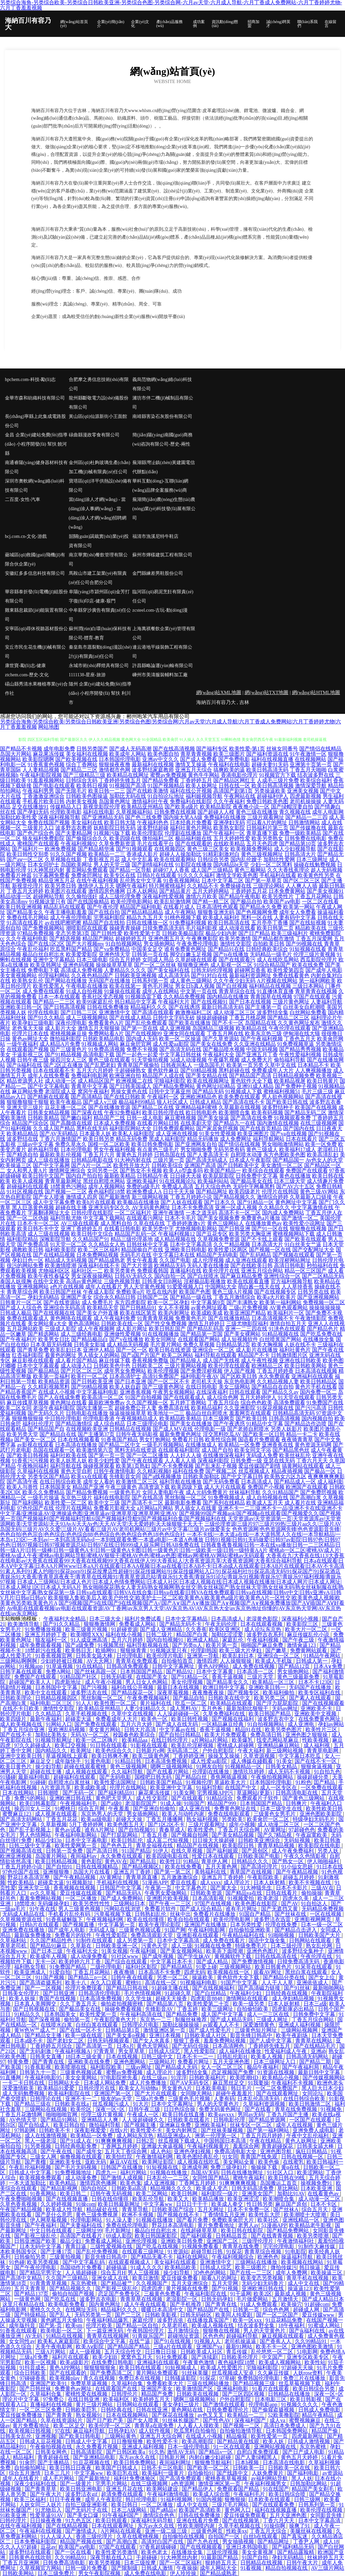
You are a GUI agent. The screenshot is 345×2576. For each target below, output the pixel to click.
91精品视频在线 (280, 1334)
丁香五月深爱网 (314, 938)
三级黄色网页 (207, 2531)
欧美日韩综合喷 (288, 2494)
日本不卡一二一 (195, 2056)
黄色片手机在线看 (316, 1387)
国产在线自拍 (104, 912)
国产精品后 (143, 1861)
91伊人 (161, 1851)
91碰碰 (38, 1782)
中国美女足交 (147, 949)
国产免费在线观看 (96, 1724)
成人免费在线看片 (224, 1940)
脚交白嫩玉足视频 (191, 954)
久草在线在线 (149, 1223)
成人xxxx (210, 1882)
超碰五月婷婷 (299, 1877)
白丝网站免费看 (308, 1012)
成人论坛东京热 (263, 1629)
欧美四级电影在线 (168, 1856)
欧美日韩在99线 (287, 2178)
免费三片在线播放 (305, 2378)
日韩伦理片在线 (97, 2088)
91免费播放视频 (44, 1629)
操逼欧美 (203, 1977)
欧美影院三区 (302, 1624)
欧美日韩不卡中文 (38, 1228)
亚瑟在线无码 (279, 1460)
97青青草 (104, 2051)
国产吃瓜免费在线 (321, 1334)
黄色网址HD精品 (215, 1086)
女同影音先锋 (326, 2515)
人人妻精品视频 (40, 770)
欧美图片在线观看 (66, 891)
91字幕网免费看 (51, 875)
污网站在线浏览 (123, 1909)
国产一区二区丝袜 (155, 965)
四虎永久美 (296, 1898)
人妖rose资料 (308, 2373)
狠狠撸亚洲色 (193, 965)
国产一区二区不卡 (168, 1381)
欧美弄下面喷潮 (225, 1951)
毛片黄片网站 (166, 1344)
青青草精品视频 (276, 1845)
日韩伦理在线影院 (92, 1212)
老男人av (248, 2225)
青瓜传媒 (237, 2352)
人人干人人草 (277, 1982)
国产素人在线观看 (310, 1698)
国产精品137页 (32, 2294)
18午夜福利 (292, 2325)
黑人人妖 (301, 2478)
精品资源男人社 (25, 1081)
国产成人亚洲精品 (161, 1629)
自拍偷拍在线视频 (184, 2536)
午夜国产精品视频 (21, 2209)
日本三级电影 (92, 959)
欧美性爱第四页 (285, 970)
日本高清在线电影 (284, 2462)
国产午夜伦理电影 (36, 2267)
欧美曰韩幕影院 (38, 1803)
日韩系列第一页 (150, 980)
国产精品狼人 (185, 1360)
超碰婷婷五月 (131, 938)
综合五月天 (315, 2209)
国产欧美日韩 (251, 1418)
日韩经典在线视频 (287, 1993)
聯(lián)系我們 (307, 24)
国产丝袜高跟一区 (96, 1671)
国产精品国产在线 (208, 2309)
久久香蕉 (196, 1629)
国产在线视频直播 (67, 2199)
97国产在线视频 (214, 1903)
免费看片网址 (193, 2061)
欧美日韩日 (125, 2504)
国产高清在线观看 (153, 1012)
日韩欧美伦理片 (240, 2357)
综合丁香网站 (81, 764)
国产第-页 (51, 2325)
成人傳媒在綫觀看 (252, 1761)
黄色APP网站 (214, 1666)
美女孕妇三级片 (181, 2404)
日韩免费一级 (246, 1460)
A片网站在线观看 (122, 2531)
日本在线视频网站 (127, 2415)
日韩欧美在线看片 (189, 2119)
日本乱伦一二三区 (168, 2178)
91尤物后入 (49, 2510)
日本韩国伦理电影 (120, 759)
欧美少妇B (106, 2357)
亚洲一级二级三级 (166, 2531)
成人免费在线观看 (43, 991)
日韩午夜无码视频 (112, 2193)
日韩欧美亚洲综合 (259, 1840)
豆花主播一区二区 (66, 1107)
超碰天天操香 (171, 1998)
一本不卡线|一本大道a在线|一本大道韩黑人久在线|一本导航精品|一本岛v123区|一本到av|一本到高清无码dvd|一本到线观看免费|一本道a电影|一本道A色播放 (170, 1537)
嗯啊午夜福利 (131, 886)
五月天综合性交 (123, 2352)
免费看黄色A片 (106, 1023)
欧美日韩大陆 (120, 822)
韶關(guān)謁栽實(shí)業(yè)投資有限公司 (99, 541)
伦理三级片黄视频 (314, 954)
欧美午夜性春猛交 (49, 1276)
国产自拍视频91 (137, 1829)
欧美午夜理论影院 (160, 1924)
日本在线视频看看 (79, 1439)
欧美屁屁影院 (218, 1176)
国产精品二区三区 (288, 1017)
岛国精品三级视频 (213, 1028)
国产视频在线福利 (233, 1719)
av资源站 (332, 2473)
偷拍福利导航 (289, 1060)
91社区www (125, 1956)
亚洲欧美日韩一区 (21, 1007)
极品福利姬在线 (193, 838)
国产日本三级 (47, 1951)
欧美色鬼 (130, 2183)
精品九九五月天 (144, 917)
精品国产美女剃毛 (313, 2489)
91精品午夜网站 (323, 1655)
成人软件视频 (155, 2431)
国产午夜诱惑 (229, 1423)
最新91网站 (239, 2346)
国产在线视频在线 (54, 1313)
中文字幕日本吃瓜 (300, 1756)
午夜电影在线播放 (87, 986)
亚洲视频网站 (33, 1286)
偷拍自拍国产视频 (73, 2294)
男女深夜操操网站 (92, 1276)
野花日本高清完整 (29, 1877)
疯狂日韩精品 (312, 2151)
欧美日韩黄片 (322, 1081)
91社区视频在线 (25, 1191)
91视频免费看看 (201, 2246)
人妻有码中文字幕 (295, 917)
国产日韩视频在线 (34, 2009)
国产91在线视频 (173, 2341)
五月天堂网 (225, 2283)
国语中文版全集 (268, 1940)
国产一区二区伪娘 (28, 1218)
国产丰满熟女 (242, 1302)
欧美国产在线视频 (316, 1107)
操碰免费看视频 (124, 2009)
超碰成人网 (307, 2309)
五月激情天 (286, 2299)
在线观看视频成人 (130, 2262)
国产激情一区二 (299, 1218)
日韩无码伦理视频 (212, 970)
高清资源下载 (154, 1487)
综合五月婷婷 (125, 959)
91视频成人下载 (243, 1091)
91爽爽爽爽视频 (114, 2141)
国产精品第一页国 (201, 1334)
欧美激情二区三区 (137, 1481)
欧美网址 (81, 1750)
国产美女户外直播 (97, 1313)
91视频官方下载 (277, 775)
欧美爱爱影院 (81, 954)
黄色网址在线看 (68, 1402)
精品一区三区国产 (305, 1270)
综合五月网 (92, 1808)
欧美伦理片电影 (165, 1655)
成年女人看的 (99, 1481)
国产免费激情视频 (253, 1961)
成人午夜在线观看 (146, 2304)
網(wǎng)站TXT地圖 (266, 692)
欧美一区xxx (248, 2320)
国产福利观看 (196, 2236)
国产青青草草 (41, 2489)
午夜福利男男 (38, 791)
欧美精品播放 (208, 2199)
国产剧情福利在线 (153, 864)
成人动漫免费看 (89, 1956)
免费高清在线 (174, 1408)
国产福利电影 (303, 2473)
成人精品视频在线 (175, 1239)
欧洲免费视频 (60, 849)
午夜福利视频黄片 (208, 2146)
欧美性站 (315, 2362)
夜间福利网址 (175, 2462)
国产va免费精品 (111, 949)
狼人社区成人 (172, 1102)
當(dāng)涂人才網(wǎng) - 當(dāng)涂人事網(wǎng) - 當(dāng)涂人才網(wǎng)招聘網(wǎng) (98, 513)
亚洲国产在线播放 (206, 1924)
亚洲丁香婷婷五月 (82, 1228)
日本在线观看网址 (113, 2526)
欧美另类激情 (235, 938)
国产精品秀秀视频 (300, 1049)
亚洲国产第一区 (113, 2093)
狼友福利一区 (51, 1640)
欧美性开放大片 (131, 1165)
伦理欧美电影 (66, 812)
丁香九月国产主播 (288, 2114)
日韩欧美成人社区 (206, 2035)
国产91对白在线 (209, 975)
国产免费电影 (234, 759)
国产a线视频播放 (161, 1476)
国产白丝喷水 (203, 1276)
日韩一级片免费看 (87, 2568)
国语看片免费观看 (259, 1439)
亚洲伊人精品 (99, 1350)
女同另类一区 (103, 1170)
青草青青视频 (196, 754)
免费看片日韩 (188, 1439)
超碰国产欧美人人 (30, 1682)
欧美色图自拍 (163, 754)
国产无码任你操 (191, 2046)
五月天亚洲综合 (190, 2283)
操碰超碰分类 (313, 1777)
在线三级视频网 (318, 1123)
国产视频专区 (243, 1692)
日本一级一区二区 (322, 1924)
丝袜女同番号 (282, 748)
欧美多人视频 (267, 2056)
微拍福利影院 (65, 1038)
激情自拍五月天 (288, 1323)
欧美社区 (268, 2220)
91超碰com (317, 2304)
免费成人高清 (177, 1186)
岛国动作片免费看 (81, 2267)
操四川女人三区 (68, 1060)
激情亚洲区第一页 (165, 2030)
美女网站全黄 (239, 2162)
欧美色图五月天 (126, 1824)
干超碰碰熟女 (130, 1070)
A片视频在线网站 (277, 980)
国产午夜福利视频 (262, 1038)
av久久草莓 (43, 1893)
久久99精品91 (311, 2341)
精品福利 (24, 2457)
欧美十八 (76, 1982)
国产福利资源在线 (267, 754)
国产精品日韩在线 (127, 1988)
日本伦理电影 (76, 1149)
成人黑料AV (184, 1708)
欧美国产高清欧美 (200, 2510)
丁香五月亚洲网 (21, 2562)
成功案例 (199, 24)
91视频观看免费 (292, 1118)
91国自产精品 (255, 1914)
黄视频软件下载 (233, 1956)
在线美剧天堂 (196, 1123)
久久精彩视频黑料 (49, 1387)
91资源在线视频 (276, 2072)
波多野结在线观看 (30, 2552)
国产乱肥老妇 (100, 1065)
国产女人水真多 (152, 2040)
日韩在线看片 (282, 1893)
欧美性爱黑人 (49, 986)
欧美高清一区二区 (103, 1397)
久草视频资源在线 (21, 1919)
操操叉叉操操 (224, 1756)
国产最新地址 (94, 2478)
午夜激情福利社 (296, 2241)
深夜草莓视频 (173, 1692)
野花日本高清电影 (173, 2225)
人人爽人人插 (301, 886)
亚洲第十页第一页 (311, 764)
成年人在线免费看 (49, 1075)
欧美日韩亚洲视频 (21, 907)
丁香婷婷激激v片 (186, 1223)
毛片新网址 (118, 2230)
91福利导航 (209, 1787)
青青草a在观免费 (154, 2425)
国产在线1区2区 (46, 944)
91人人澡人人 (56, 2536)
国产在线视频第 (241, 2520)
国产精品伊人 (198, 2489)
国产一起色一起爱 (137, 1054)
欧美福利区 (117, 2399)
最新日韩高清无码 (222, 1007)
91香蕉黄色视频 (46, 764)
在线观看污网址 (144, 1218)
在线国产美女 (152, 1677)
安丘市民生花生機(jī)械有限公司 (35, 652)
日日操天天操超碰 (214, 1840)
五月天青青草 (30, 2288)
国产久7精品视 (275, 1835)
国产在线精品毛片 (315, 2046)
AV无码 (34, 2336)
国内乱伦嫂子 (246, 859)
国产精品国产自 (46, 1429)
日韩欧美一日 (249, 2468)
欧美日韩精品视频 (57, 1861)
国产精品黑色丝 (291, 1450)
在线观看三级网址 (143, 2251)
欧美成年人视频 (49, 1956)
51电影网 (307, 2352)
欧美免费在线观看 (239, 1096)
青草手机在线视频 (308, 2278)
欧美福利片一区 (285, 1313)
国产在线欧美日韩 (251, 1265)
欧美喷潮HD (245, 2077)
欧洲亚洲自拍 (125, 1075)
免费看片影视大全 (114, 1508)
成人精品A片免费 (60, 1044)
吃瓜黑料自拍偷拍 (195, 2431)
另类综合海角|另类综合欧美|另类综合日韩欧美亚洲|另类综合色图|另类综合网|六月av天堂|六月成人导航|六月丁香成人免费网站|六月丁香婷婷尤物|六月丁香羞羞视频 (170, 724)
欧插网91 (106, 1650)
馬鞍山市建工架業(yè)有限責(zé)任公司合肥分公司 (98, 578)
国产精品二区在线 (153, 1107)
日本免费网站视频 (97, 1255)
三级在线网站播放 (208, 2383)
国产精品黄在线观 (238, 2441)
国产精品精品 (177, 1967)
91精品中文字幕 (264, 1423)
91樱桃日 (65, 1808)
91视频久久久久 (300, 2404)
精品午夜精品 (318, 2415)
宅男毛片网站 (111, 2483)
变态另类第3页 (72, 933)
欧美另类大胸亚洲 (250, 1234)
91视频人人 (208, 2341)
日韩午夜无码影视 (137, 1434)
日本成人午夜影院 (250, 1160)
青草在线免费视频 (296, 2109)
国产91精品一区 (255, 1202)
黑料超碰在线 (234, 1070)
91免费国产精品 (68, 1967)
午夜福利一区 (163, 1096)
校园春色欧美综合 (134, 1735)
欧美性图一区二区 (116, 1703)
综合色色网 (276, 2309)
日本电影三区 (271, 2399)
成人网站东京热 (136, 2135)
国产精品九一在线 (234, 1123)
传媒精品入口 (66, 806)
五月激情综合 (184, 2330)
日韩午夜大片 (302, 2562)
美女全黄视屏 (258, 2552)
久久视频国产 (152, 2283)
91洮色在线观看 (287, 1329)
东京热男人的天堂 (102, 1814)
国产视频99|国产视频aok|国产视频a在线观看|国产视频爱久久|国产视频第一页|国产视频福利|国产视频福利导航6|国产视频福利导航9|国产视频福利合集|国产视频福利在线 (170, 1515)
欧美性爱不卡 (146, 2130)
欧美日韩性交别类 (28, 854)
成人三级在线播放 (49, 1160)
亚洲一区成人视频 (236, 1207)
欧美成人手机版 (274, 1661)
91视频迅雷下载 (143, 996)
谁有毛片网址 (242, 1909)
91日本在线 (330, 1866)
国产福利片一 (27, 849)
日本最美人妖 (95, 1133)
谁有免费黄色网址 (185, 949)
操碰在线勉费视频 (315, 864)
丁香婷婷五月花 (248, 891)
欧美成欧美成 (207, 1313)
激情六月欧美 (201, 896)
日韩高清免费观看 (128, 1666)
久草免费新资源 (117, 843)
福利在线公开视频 (191, 791)
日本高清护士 (125, 1376)
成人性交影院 (152, 1798)
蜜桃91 (134, 1982)
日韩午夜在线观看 (132, 1977)
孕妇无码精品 (43, 1297)
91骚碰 (8, 1777)
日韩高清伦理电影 (100, 1993)
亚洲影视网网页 (313, 1919)
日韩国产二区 (153, 1297)
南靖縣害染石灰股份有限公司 (162, 416)
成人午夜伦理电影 (71, 917)
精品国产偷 (325, 2431)
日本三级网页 (218, 1418)
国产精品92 (180, 1671)
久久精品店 (49, 1713)
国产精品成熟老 (106, 1260)
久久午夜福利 (229, 801)
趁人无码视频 (326, 870)
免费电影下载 (43, 970)
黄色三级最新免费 (299, 1677)
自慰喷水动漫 (246, 1154)
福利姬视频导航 (204, 796)
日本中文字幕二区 (222, 880)
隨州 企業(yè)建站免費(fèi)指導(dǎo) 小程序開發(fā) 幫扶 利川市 (100, 693)
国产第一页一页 (106, 1455)
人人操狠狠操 (236, 1661)
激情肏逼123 (302, 1645)
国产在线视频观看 (323, 1703)
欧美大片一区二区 (307, 1629)
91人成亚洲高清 (89, 1640)
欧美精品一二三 (106, 854)
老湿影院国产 (141, 1803)
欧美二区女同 (16, 1408)
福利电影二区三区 (51, 1703)
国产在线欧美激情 (147, 791)
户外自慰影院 (218, 1750)
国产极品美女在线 (251, 1181)
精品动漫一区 (16, 896)
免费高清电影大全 (236, 2151)
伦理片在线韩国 (280, 1191)
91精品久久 (28, 2014)
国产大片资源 (137, 1265)
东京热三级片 (76, 1497)
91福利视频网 (177, 2499)
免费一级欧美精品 (300, 833)
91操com (85, 2204)
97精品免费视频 (35, 933)
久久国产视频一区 (147, 1402)
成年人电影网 (328, 812)
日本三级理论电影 (147, 1423)
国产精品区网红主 (234, 780)
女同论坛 (313, 2093)
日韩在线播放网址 (242, 2172)
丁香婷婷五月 (196, 780)
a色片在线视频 (67, 1286)
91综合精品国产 (272, 965)
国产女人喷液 (49, 1197)
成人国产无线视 (221, 1360)
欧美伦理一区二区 (110, 2425)
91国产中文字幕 (240, 1982)
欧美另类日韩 (60, 886)
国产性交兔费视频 (166, 1323)
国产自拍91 (59, 1866)
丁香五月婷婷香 (275, 1371)
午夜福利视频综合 (233, 2257)
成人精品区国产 (96, 1081)
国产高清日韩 (102, 1851)
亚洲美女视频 (303, 791)
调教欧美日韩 (27, 1249)
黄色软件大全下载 (251, 1081)
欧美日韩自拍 (69, 2125)
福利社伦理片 (38, 1423)
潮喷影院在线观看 (87, 928)
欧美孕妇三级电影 (33, 1023)
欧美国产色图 (195, 1292)
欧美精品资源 (54, 1381)
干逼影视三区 (27, 1054)
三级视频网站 (235, 1967)
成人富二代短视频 (168, 1840)
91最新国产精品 (220, 2557)
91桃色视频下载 (183, 917)
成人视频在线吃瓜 (199, 2162)
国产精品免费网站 (174, 1086)
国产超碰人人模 (216, 812)
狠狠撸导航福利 (214, 2462)
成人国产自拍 (217, 1450)
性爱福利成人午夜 (286, 2051)
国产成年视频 (158, 1956)
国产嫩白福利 (76, 1118)
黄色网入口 (238, 2510)
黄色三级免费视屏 (97, 2214)
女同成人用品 (158, 959)
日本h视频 (247, 2462)
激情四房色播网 (106, 891)
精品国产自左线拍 (104, 922)
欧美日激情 (145, 2278)
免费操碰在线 (236, 886)
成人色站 (161, 2151)
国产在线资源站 (61, 1302)
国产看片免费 (192, 2220)
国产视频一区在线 (270, 1249)
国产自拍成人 (34, 2125)
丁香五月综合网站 (313, 2019)
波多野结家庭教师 (153, 770)
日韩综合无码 (81, 780)
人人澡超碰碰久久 (143, 2119)
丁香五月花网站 (313, 896)
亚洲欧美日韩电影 (186, 1249)
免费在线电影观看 (229, 1814)
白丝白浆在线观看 (97, 2025)
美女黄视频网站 (18, 975)
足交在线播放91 (30, 806)
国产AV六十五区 (295, 1186)
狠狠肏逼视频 (317, 1766)
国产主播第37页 (96, 1434)
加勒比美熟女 (51, 1735)
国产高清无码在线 (180, 1049)
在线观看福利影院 (179, 1450)
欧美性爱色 (201, 1829)
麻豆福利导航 (89, 2431)
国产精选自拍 (22, 1154)
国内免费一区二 (318, 1392)
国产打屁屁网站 (120, 1835)
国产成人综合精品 (201, 1909)
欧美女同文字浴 (252, 1450)
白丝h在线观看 (261, 2536)
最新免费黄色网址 (180, 1434)
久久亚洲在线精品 (255, 1044)
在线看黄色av (323, 2193)
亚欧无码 (96, 2162)
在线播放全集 (318, 1339)
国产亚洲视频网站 (318, 1297)
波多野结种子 (278, 1107)
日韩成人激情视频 (309, 2441)
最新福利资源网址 (250, 975)
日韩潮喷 (49, 1793)
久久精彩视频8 (154, 1471)
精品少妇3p (49, 1840)
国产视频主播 (140, 2125)
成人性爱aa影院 (171, 1044)
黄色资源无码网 (313, 1445)
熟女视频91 (89, 2415)
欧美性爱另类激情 (117, 2552)
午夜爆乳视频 (224, 1060)
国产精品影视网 (59, 2188)
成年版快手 (68, 1761)
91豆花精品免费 (284, 2320)
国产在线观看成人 (184, 1397)
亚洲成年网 (195, 2167)
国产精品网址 (211, 1191)
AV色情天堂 (23, 2119)
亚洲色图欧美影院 (321, 1814)
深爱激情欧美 (18, 2088)
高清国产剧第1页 (233, 791)
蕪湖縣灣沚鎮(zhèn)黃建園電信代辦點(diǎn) (163, 467)
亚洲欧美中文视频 (316, 1713)
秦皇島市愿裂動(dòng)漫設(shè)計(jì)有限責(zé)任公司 (100, 652)
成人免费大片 (257, 1060)
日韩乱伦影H (233, 2056)
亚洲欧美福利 (142, 1181)
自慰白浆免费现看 (258, 2452)
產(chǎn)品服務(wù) (169, 24)
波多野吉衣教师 (73, 828)
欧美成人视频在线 (213, 2325)
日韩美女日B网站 (162, 1281)
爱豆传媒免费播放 (21, 2415)
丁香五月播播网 (165, 1819)
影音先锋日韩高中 (252, 2035)
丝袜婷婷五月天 (325, 2557)
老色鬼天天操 (27, 1028)
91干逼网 (240, 2294)
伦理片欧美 (100, 2325)
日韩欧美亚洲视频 (136, 975)
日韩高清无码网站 (308, 2056)
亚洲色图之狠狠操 (307, 1735)
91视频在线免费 (214, 1945)
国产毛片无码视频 (76, 2167)
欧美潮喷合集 (234, 1112)
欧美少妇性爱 (104, 1460)
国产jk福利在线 (24, 1065)
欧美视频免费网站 (251, 849)
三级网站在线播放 (257, 2262)
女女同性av (22, 2341)
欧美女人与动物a (139, 2088)
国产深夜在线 (87, 1112)
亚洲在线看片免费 (198, 2520)
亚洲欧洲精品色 (198, 1096)
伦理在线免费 (281, 1924)
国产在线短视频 (307, 922)
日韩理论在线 (46, 2098)
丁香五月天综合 (269, 2531)
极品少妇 (71, 2241)
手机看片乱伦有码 (70, 1914)
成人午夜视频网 (96, 1329)
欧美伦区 (81, 2109)
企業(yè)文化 (140, 24)
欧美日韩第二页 (275, 928)
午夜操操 (187, 2568)
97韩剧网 (25, 2130)
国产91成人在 (76, 2141)
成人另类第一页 (136, 1940)
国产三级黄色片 (68, 1049)
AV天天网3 (99, 1661)
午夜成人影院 (99, 1292)
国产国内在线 (299, 1128)
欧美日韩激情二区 (310, 2104)
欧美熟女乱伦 (27, 980)
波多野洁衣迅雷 (273, 1919)
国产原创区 (255, 1851)
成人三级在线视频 (49, 1234)
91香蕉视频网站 (181, 880)
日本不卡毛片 (180, 1218)
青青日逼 (76, 2246)
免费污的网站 (30, 1798)
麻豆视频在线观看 (283, 2336)
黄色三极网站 (250, 870)
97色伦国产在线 (35, 1508)
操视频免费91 (317, 2183)
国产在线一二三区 (251, 2272)
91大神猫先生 (256, 1887)
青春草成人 (172, 1829)
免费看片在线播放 (215, 1914)
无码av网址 (285, 1708)
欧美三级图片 (229, 754)
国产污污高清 (311, 1408)
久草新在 (81, 1945)
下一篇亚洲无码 (105, 2330)
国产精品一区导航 (130, 870)
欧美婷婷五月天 (152, 2399)
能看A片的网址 (219, 2278)
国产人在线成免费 (59, 1397)
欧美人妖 (274, 2441)
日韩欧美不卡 (55, 2130)
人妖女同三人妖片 (41, 2504)
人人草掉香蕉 (297, 1286)
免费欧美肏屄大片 (233, 2220)
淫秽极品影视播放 (205, 1281)
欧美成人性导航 (65, 2209)
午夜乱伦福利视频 (30, 2167)
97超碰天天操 (297, 2367)
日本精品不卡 (313, 1065)
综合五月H (113, 2272)
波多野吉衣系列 (266, 1634)
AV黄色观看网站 (288, 1307)
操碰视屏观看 (99, 1466)
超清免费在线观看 (123, 2494)
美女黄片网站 (105, 1729)
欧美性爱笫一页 (99, 2014)
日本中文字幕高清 (191, 1244)
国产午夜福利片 (18, 1339)
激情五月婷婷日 (206, 1323)
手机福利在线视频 (118, 1882)
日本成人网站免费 (105, 2083)
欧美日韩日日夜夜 (71, 2468)
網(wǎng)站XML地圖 (218, 692)
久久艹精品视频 (231, 1244)
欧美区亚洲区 (225, 1629)
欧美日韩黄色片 (274, 1967)
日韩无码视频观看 (109, 2040)
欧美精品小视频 (281, 2077)
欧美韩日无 (79, 1650)
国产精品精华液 (96, 849)
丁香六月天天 (312, 1460)
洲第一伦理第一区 (216, 2135)
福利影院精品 (22, 1239)
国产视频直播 (79, 1924)
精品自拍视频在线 (287, 2568)
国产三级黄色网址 (163, 1387)
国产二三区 (129, 2315)
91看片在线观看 (271, 2388)
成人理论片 (237, 1882)
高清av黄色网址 (84, 1281)
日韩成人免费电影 (320, 2410)
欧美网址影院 (158, 2162)
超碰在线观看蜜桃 (85, 1766)
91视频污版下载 (111, 833)
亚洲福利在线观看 (312, 1376)
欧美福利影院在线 (70, 2093)
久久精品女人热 (106, 1244)
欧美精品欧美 (181, 2267)
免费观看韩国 (153, 1270)
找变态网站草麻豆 (278, 1740)
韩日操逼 (310, 2267)
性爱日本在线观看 (213, 1856)
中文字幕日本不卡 (172, 1961)
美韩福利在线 (211, 1872)
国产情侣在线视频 (239, 1144)
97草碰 (227, 2378)
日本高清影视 (208, 1898)
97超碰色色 (302, 1829)
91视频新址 (80, 1882)
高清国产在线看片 (81, 2236)
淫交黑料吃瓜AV (222, 1434)
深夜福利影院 (213, 1460)
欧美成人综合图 (212, 2494)
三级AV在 (322, 1887)
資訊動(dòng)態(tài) (225, 24)
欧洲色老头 (330, 2083)
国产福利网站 (27, 1503)
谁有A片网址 (100, 1829)
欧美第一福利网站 (280, 1302)
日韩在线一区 (234, 785)
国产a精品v (163, 2510)
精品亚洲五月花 (56, 880)
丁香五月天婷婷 (25, 891)
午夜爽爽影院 (202, 938)
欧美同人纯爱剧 (234, 2315)
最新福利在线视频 (153, 764)
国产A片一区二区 (91, 1165)
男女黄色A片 (177, 2088)
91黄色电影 (99, 1761)
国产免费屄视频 (318, 1492)
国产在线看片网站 (168, 1771)
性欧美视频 (316, 1740)
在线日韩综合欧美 (61, 1481)
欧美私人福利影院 (133, 1133)
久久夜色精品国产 (92, 975)
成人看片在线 (300, 1503)
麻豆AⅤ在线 (125, 2162)
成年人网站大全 (219, 2568)
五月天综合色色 (213, 1186)
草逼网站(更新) (255, 1793)
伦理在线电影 (43, 1012)
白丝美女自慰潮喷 (304, 1007)
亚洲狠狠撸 (56, 1872)
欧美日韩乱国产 (167, 1329)
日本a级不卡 (29, 2040)
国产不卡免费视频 (172, 1466)
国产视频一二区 (242, 2425)
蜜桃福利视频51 (281, 1091)
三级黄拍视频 (65, 2257)
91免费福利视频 (188, 922)
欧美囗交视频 (71, 1745)
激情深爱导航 (311, 785)
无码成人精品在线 (24, 1914)
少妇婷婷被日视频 (62, 1661)
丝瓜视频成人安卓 (233, 2373)
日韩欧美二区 (147, 1365)
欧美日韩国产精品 (270, 1713)
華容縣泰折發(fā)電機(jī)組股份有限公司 (36, 596)
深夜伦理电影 (71, 1023)
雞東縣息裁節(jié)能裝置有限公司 (36, 615)
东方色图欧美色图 (284, 1154)
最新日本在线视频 (178, 1687)
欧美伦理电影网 (232, 1919)
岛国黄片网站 (51, 1856)
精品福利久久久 (148, 1007)
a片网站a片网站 (155, 1508)
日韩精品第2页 (233, 1344)
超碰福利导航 (242, 2336)
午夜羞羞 (119, 1808)
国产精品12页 (294, 1666)
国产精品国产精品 (129, 2346)
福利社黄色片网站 (191, 828)
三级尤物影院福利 (247, 1323)
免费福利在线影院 (191, 801)
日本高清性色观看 (217, 907)
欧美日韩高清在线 (229, 922)
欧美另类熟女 (267, 838)
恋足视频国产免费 (233, 2072)
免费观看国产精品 (238, 2489)
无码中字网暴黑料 (254, 1186)
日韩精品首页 (232, 2236)
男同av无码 (251, 2114)
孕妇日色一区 (27, 1260)
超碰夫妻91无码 (270, 764)
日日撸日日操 (161, 2352)
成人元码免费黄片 (207, 1492)
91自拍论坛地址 (165, 796)
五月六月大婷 (136, 1724)
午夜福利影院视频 (41, 775)
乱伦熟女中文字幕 (141, 880)
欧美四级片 (14, 1719)
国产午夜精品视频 (297, 1872)
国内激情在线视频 (278, 1123)
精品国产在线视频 (198, 1845)
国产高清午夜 (22, 1481)
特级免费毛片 (251, 1945)
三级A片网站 (51, 2352)
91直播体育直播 (275, 991)
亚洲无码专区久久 (109, 1207)
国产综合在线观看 (126, 1961)
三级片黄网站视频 (186, 1365)
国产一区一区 (131, 1350)
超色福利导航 (43, 1149)
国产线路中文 (233, 2473)
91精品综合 (220, 1798)
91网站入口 (59, 1724)
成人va (278, 2420)
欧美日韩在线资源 (170, 1350)
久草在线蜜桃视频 (138, 2536)
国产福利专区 (212, 748)
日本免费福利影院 (36, 2541)
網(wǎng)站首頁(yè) (74, 24)
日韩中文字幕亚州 (170, 1091)
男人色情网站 (35, 1835)
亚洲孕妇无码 (229, 822)
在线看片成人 (179, 907)
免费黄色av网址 (74, 2388)
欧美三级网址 (217, 2009)
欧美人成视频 (27, 1181)
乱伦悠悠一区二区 (272, 2352)
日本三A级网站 (129, 2510)
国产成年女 (89, 2151)
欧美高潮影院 (198, 2441)
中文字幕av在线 (178, 1729)
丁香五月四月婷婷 (262, 2135)
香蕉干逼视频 (228, 1677)
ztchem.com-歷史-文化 (27, 674)
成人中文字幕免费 (54, 1202)
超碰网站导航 (49, 896)
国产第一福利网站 (268, 2130)
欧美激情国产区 (195, 2388)
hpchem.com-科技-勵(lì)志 (30, 379)
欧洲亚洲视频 (16, 1856)
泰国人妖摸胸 (16, 1281)
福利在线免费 (188, 1471)
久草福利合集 (127, 2383)
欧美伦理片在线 (221, 1270)
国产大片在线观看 (156, 2093)
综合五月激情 (25, 2473)
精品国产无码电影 (217, 1255)
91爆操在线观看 (122, 991)
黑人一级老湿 (41, 2141)
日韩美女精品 (281, 1766)
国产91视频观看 (134, 849)
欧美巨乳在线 (123, 2473)
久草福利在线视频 (38, 1471)
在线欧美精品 (229, 843)
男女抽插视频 (238, 2541)
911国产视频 (50, 1977)
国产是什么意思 (54, 2214)
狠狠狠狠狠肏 (100, 2367)
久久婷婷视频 (56, 2204)
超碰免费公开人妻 (136, 1408)
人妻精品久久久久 (125, 970)
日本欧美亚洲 (317, 2188)
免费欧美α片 (130, 1292)
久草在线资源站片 (62, 2420)
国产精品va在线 (244, 1893)
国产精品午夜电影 (240, 896)
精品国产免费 (157, 2394)
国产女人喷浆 (143, 2420)
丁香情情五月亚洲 (224, 2214)
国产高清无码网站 (21, 1819)
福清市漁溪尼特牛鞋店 (155, 536)
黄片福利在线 (156, 1703)
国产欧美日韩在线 (287, 1102)
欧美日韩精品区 (318, 1381)
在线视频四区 (170, 849)
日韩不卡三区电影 (163, 2468)
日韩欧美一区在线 (289, 2468)
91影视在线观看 (150, 1745)
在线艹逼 (140, 2341)
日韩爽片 (297, 1803)
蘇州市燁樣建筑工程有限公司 (162, 554)
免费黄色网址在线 (235, 1808)
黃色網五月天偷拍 (62, 2320)
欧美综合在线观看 (263, 1170)
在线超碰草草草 (199, 2230)
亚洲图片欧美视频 (168, 1898)
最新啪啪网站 (328, 1988)
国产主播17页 (56, 2251)
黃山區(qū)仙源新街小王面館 (98, 416)
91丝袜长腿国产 (181, 2420)
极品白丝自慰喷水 (207, 1413)
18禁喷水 (24, 1903)
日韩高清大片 (300, 854)
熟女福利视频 (202, 1819)
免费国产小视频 (266, 1487)
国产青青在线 (48, 2061)
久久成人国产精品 (54, 1128)
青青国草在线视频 (271, 996)
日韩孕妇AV (122, 2431)
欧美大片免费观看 (226, 1735)
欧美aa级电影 (97, 1819)
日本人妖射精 (269, 1882)
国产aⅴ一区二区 (25, 859)
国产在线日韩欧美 (125, 1096)
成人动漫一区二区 (320, 2199)
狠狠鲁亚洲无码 (216, 912)
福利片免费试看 (143, 1619)
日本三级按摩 (140, 2562)
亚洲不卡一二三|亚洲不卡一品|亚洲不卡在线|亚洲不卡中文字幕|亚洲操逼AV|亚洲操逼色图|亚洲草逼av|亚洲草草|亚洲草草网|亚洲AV (171, 1510)
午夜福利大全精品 (65, 1619)
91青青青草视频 (155, 1318)
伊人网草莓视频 (49, 2220)
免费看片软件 (161, 1909)
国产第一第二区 (173, 1872)
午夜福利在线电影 (229, 764)
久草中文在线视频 (133, 1713)
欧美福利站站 (213, 1181)
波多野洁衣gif (82, 2494)
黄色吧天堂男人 (114, 1798)
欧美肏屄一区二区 (268, 1819)
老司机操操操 (305, 801)
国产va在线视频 (288, 1133)
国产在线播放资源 (109, 1107)
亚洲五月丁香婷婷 (223, 1877)
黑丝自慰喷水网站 (104, 1181)
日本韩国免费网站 (287, 2431)
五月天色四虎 (262, 843)
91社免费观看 (172, 2357)
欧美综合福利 (316, 780)
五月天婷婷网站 (210, 891)
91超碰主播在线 (171, 1988)
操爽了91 (300, 2526)
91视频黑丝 (111, 1645)
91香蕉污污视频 (30, 1460)
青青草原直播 (142, 1877)
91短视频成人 (181, 2367)
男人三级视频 (144, 2272)
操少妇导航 (48, 1766)
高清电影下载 (99, 1054)
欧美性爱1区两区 (228, 1249)
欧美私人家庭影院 (59, 2341)
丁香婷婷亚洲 (189, 1756)
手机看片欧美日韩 (43, 801)
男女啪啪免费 (196, 1149)
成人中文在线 (304, 2283)
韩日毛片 (242, 2088)
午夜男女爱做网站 (166, 1893)
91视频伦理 (199, 1782)
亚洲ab (318, 2051)
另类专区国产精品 (49, 1476)
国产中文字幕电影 (49, 1086)
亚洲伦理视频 (141, 2241)
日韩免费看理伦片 (228, 2410)
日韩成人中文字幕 (30, 2172)
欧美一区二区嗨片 (97, 1740)
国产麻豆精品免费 (241, 1276)
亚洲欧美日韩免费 (182, 2241)
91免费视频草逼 (295, 1044)
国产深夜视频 (45, 2019)
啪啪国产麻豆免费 (262, 1645)
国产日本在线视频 (250, 1002)
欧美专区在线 (120, 875)
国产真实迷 (295, 2536)
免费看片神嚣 (16, 875)
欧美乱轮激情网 (172, 901)
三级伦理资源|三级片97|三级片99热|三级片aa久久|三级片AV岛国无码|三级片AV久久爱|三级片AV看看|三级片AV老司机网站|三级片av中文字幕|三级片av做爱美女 (170, 1526)
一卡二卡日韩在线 (24, 2083)
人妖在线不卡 (300, 1344)
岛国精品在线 (261, 1023)
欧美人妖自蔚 (125, 1387)
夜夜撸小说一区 (251, 806)
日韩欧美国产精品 (161, 1782)
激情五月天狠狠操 (99, 1028)
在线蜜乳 (293, 2162)
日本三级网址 (312, 859)
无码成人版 (103, 1930)
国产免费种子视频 (296, 1086)
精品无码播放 (203, 1139)
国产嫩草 (276, 1650)
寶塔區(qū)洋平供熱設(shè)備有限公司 (100, 486)
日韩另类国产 (92, 748)
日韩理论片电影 (141, 2025)
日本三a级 (315, 2003)
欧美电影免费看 (67, 2304)
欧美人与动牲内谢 (183, 1814)
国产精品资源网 (268, 2119)
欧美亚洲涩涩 (243, 2199)
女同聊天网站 (196, 2093)
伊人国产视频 (239, 1371)
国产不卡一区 (228, 1023)
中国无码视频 (262, 1049)
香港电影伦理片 (239, 775)
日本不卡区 (324, 2204)
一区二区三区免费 (41, 2410)
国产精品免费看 (160, 780)
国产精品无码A (124, 1893)
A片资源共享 (56, 1787)
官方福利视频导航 (292, 1281)
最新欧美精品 (120, 1176)
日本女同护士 (43, 864)
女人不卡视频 (174, 1307)
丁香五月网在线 (225, 1033)
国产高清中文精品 (21, 2278)
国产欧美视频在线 (76, 759)
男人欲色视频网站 (283, 1096)
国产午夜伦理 (103, 907)
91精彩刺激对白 (221, 854)
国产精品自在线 (58, 1434)
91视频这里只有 (47, 901)
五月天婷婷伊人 (258, 1397)
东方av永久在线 (138, 2457)
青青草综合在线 (237, 991)
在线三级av (155, 2077)
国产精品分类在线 (284, 1977)
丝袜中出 (180, 1914)
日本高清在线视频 (316, 1371)
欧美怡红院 (120, 2156)
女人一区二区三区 (222, 2067)
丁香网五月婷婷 (120, 2146)
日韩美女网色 (51, 2452)
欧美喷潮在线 (71, 2067)
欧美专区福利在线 (320, 1692)
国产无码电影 (115, 1777)
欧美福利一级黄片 (163, 2473)
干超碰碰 (147, 2557)
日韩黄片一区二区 (21, 1302)
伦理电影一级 (210, 1429)
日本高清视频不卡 (273, 1318)
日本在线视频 (122, 2056)
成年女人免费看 (297, 912)
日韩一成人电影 (144, 1118)
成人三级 (181, 1945)
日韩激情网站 (304, 822)
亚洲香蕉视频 (135, 1392)
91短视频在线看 (307, 949)
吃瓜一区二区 (191, 1703)
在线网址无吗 (81, 2309)
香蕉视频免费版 (150, 1360)
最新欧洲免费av (106, 1402)
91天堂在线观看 (296, 1397)
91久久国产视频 (68, 854)
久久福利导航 (127, 1771)
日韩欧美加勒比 (201, 1476)
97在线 (62, 2431)
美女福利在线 (87, 822)
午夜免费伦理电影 (197, 944)
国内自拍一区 (170, 1276)
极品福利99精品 (137, 1102)
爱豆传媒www (319, 2315)
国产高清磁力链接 (259, 1988)
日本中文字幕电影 (87, 1840)
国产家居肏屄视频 (217, 1128)
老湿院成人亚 (60, 1091)
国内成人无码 (142, 1038)
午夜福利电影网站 (76, 1835)
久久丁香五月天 (79, 2003)
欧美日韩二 (74, 2193)
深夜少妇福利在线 (36, 2483)
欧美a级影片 (74, 2362)
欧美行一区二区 (89, 1376)
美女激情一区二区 (282, 1165)
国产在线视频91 (209, 1002)
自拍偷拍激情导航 (241, 2431)
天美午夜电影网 (54, 2346)
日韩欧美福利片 (208, 2077)
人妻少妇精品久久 (146, 1708)
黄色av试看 (68, 1829)
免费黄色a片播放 (260, 1218)
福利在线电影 (99, 812)
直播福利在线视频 (51, 2404)
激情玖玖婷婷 (249, 1771)
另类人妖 (328, 1851)
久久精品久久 (274, 1207)
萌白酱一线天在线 (259, 1286)
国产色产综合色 (35, 833)
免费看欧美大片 (165, 2383)
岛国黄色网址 (114, 801)
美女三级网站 (234, 1387)
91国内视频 (209, 2499)
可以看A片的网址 (266, 822)
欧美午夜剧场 (292, 2035)
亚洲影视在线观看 (198, 1935)
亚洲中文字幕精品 (54, 959)
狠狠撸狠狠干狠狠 (28, 1102)
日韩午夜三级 (33, 1060)
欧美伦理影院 (147, 833)
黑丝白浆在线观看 (307, 1972)
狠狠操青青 (134, 1650)
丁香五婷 (188, 2009)
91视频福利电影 (199, 1982)
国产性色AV (217, 2420)
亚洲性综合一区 (282, 1276)
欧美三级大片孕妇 (241, 1650)
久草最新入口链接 (311, 1197)
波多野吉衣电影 (99, 2299)
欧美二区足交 (69, 2425)
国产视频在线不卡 (178, 2214)
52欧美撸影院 (284, 2415)
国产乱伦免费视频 (97, 2251)
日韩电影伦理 (229, 2119)
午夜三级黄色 (121, 1487)
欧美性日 (170, 1861)
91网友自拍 (209, 1766)
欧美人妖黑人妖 (68, 1460)
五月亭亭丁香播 (269, 922)
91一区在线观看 (232, 2446)
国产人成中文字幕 (271, 2040)
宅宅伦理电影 (279, 2246)
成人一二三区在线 (268, 2014)
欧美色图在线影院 (257, 1903)
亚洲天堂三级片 (25, 1107)
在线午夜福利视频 (97, 880)
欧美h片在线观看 (96, 1202)
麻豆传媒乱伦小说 (309, 1634)
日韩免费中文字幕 (257, 1176)
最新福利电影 (34, 1777)
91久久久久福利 (196, 875)
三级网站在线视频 (46, 2109)
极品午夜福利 (263, 2067)
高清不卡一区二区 (240, 1212)
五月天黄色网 (221, 1866)
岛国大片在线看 (92, 1872)
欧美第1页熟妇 (133, 1466)
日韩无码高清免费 (253, 2188)
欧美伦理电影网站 (132, 901)
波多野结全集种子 (303, 1951)
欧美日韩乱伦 (127, 1840)
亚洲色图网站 (130, 2061)
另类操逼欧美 (270, 791)
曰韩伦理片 (14, 2520)
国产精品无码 (208, 1091)
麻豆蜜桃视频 (180, 1118)
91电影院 (295, 2251)
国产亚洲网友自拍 (196, 1144)
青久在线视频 (99, 2378)
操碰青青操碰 (125, 928)
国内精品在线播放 (228, 996)
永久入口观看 (106, 1982)
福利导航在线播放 (180, 1481)
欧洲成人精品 (203, 1640)
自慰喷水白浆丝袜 (70, 1782)
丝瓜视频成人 (254, 1471)
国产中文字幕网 (51, 1165)
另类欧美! (233, 1819)
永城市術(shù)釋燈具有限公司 (99, 665)
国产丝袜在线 (291, 1914)
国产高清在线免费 (251, 1118)
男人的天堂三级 (111, 864)
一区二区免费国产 (277, 2088)
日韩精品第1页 (123, 2030)
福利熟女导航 (30, 1967)
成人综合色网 (222, 1397)
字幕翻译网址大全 (49, 1212)
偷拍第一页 (78, 2019)
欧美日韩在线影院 (242, 2230)
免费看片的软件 (74, 1935)
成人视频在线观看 (87, 1771)
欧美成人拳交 (227, 2204)
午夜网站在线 (239, 796)
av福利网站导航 (270, 2478)
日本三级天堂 (289, 1181)
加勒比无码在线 (127, 796)
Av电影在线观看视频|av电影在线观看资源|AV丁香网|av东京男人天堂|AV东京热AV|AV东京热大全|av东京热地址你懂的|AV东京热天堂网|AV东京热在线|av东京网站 (170, 1610)
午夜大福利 (251, 1750)
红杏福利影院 (27, 1355)
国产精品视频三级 (254, 2383)
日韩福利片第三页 (267, 828)
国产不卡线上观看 (262, 1239)
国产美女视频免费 (219, 1218)
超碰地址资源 (184, 2336)
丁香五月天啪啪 (308, 770)
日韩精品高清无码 (294, 1413)
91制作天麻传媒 (317, 2246)
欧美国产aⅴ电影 (281, 901)
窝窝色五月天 (137, 2357)
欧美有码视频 (267, 1112)
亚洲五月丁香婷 (133, 1872)
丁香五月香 (155, 1835)
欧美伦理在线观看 (229, 1365)
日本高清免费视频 (166, 1761)
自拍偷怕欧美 (253, 2009)
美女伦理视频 (187, 1682)
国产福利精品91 (117, 1793)
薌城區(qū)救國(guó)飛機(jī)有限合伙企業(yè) (35, 559)
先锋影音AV (159, 2009)
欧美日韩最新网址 (119, 2204)
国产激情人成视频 (122, 2178)
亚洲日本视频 (165, 2035)
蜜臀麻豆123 (17, 1814)
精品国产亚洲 (88, 1487)
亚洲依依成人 (313, 1982)
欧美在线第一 (125, 986)
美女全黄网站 (81, 2077)
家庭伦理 (143, 2320)
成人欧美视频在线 (21, 1724)
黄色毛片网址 (158, 986)
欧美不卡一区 (272, 2346)
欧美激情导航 (24, 1624)
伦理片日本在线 (30, 1033)
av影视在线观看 (35, 1445)
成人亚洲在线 (195, 1808)
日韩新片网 (173, 2457)
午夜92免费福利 (122, 1112)
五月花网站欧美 (25, 1329)
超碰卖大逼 (79, 1719)
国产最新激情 (114, 1197)
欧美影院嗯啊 (38, 759)
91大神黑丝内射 (46, 870)
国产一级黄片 (76, 2483)
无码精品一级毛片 (271, 954)
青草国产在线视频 (251, 1872)
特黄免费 (19, 2061)
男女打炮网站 (155, 1439)
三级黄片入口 (38, 828)
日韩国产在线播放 (122, 2167)
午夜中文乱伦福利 (308, 2135)
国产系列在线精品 (224, 1503)
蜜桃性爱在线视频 (87, 2394)
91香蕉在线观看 (19, 2330)
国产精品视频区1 (142, 1866)
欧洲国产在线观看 (307, 1487)
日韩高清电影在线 (297, 1793)
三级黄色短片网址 (256, 2030)
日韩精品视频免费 (294, 1075)
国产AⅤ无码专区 (190, 2083)
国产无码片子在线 (87, 2510)
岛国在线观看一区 (54, 1450)
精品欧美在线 (311, 928)
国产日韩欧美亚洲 (92, 1381)
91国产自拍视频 (143, 1397)
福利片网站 (134, 2172)
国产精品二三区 (79, 770)
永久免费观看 (274, 1376)
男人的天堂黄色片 (218, 2104)
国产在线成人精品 (130, 1017)
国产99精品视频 (89, 1387)
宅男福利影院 (109, 917)
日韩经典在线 (117, 2410)
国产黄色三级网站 (304, 1798)
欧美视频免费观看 (41, 2178)
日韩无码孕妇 (217, 2299)
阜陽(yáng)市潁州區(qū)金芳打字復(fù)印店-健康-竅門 (99, 596)
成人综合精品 (109, 1423)
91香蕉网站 (44, 2193)
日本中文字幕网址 (173, 2104)
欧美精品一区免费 (239, 1445)
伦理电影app (264, 2404)
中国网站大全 (221, 1286)
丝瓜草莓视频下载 (300, 2383)
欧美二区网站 (177, 1355)
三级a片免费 (151, 2098)
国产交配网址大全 (313, 1249)
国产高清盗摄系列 (41, 1982)
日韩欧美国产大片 (320, 1935)
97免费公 (54, 2399)
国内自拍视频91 (165, 1640)
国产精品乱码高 (205, 1329)
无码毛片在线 (135, 1255)
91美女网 (184, 1793)
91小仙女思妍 (297, 1866)
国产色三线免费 (143, 817)
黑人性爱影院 (200, 2051)
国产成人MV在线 (173, 1429)
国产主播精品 (54, 2462)
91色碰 (17, 2262)
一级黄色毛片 (125, 1492)
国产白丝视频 (232, 986)
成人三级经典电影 (82, 1334)
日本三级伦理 (287, 1945)
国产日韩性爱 (106, 933)
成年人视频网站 (106, 1186)
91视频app (31, 1666)
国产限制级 (125, 2568)
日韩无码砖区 (196, 2315)
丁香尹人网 (307, 2541)
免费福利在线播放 (225, 817)
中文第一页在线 (198, 991)
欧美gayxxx (221, 2114)
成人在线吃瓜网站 (278, 959)
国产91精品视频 (63, 1054)
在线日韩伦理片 (170, 1740)
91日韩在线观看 (109, 1745)
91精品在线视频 (65, 2336)
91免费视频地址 (74, 2172)
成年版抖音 (23, 2325)
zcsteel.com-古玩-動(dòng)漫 (160, 610)
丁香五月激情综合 (234, 1297)
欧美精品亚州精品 (142, 806)
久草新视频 (53, 1824)
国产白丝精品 (211, 1993)
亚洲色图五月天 (166, 938)
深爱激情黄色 (259, 2025)
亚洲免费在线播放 (24, 1930)
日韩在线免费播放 (108, 1007)
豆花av (48, 2547)
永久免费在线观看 (122, 1856)
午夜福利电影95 (44, 2077)
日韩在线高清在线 (276, 1956)
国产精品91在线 (226, 949)
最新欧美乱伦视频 (61, 1154)
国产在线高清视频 (174, 748)
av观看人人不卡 (222, 2025)
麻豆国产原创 (291, 2204)
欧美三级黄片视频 (87, 1629)
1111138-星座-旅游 (87, 674)
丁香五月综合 (223, 1402)
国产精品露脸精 (296, 2552)
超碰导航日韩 (207, 2251)
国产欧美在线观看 (305, 1239)
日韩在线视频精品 (97, 1866)
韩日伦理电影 (141, 2499)
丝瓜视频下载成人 (179, 2141)
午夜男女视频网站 (174, 1392)
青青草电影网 (323, 1750)
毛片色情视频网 (143, 1993)
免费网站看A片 (106, 1033)
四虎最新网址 (308, 2436)
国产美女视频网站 (182, 1951)
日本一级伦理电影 (189, 2446)
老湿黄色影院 (262, 1619)
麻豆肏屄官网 (135, 1044)
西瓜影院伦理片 (318, 959)
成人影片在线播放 (257, 1350)
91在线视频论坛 (177, 1181)
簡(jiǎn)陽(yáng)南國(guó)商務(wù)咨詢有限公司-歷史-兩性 (162, 439)
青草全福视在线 (155, 1845)
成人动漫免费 (81, 2178)
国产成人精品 (212, 1961)
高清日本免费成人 (285, 2425)
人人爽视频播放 (313, 1070)
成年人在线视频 (295, 2125)
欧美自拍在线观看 (189, 1919)
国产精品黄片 (175, 891)
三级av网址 (139, 2067)
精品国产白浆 (192, 1634)
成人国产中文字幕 (223, 2014)
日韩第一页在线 (150, 954)
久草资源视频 (259, 1756)
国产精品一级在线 (191, 1297)
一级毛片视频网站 (163, 1445)
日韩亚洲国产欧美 (36, 2241)
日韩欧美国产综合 (173, 2209)
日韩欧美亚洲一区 (117, 1945)
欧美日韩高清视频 (273, 785)
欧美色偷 (269, 2162)
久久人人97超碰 (19, 2547)
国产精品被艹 (117, 2283)
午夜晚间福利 (33, 1466)
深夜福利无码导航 (152, 2520)
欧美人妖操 (23, 1998)
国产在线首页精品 (261, 1128)
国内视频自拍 (317, 1418)
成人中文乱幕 (137, 859)
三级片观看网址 (265, 817)
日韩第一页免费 (65, 1851)
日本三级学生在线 (282, 1808)
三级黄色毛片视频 (189, 2098)
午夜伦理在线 (317, 1956)
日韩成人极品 (16, 1313)
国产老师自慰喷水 (248, 1429)
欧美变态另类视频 (262, 2278)
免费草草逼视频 (89, 2383)
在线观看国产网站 (199, 1339)
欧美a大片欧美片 (276, 1297)
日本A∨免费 (328, 1666)
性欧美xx (236, 2531)
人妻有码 (224, 2098)
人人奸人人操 (185, 1455)
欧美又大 (179, 2199)
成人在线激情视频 (46, 2135)
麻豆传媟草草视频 (28, 1402)
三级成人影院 (60, 1329)
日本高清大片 (267, 1244)
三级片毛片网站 (231, 2504)
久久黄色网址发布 (299, 1023)
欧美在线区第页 (138, 1313)
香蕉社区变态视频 (103, 996)
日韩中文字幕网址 (174, 1666)
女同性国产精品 (211, 2178)
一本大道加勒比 (28, 2183)
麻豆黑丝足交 (229, 2083)
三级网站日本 (130, 1903)
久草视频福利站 (134, 812)
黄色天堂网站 (153, 2046)
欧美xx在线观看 (89, 1476)
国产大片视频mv (85, 944)
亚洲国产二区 (222, 2241)
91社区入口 (281, 2172)
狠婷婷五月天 (221, 2562)
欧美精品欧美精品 (180, 1418)
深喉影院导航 (55, 1239)
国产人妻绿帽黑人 (257, 2457)
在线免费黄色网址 (320, 1719)
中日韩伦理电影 (63, 1418)
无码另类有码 (229, 1149)
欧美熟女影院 (229, 828)
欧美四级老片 (244, 1191)
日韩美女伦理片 (21, 1993)
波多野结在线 (22, 1139)
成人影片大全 (60, 1028)
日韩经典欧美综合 (267, 949)
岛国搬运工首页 (279, 2183)
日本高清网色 (228, 2046)
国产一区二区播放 (147, 1455)
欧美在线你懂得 (146, 1919)
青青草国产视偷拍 (138, 1065)
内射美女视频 (81, 801)
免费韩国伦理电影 (259, 2378)
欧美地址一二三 (165, 1413)
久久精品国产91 (90, 1239)
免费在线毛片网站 (28, 917)
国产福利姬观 (222, 1851)
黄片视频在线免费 (187, 2288)
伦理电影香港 (99, 1418)
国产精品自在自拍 (273, 1387)
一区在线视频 (326, 1914)
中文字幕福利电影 (97, 1392)
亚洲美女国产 (258, 2193)
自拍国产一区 (224, 2536)
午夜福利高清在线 (142, 2014)
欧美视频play (65, 2378)
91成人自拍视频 (84, 991)
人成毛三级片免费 (278, 780)
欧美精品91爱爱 (57, 2088)
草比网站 (287, 2188)
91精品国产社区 (79, 1677)
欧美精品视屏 (289, 1081)
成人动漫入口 (76, 1365)
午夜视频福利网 (105, 1919)
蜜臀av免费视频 (168, 775)
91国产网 (175, 1930)
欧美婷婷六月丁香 (80, 1961)
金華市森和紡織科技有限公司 (35, 397)
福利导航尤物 (66, 1218)
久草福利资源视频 (264, 2104)
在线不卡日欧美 (21, 1708)
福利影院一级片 (220, 2193)
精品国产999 (222, 1803)
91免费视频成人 (226, 1497)
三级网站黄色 (121, 2436)
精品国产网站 (98, 938)
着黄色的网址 (60, 1355)
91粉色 (303, 1782)
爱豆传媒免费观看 (245, 2515)
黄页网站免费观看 (87, 870)
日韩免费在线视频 (175, 812)
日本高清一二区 (256, 1671)
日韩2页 (146, 2141)
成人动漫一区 (60, 1081)
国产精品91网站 (59, 2119)
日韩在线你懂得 (111, 2199)
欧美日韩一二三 (106, 791)
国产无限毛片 (71, 791)
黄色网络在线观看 (71, 1318)
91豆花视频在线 (92, 2462)
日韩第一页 (246, 2309)
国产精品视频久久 (234, 1197)
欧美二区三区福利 (99, 1249)
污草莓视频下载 (113, 1914)
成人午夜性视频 (259, 1360)
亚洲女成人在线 (111, 2278)
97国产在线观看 (312, 996)
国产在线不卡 (16, 1735)
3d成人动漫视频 (188, 1060)
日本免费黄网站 (287, 891)
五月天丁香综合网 (126, 2151)
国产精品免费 (182, 2014)
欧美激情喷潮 (60, 1265)
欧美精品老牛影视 (310, 2225)
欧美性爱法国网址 (116, 1782)
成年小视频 (242, 1824)
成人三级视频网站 (87, 1017)
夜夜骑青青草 (297, 1439)
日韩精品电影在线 (92, 1160)
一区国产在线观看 (311, 2119)
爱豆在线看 (184, 1882)
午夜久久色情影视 (305, 1856)
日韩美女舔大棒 (95, 1655)
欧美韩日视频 (92, 785)
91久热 (157, 2452)
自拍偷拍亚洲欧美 (250, 1930)
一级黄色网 (28, 2299)
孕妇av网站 (331, 1724)
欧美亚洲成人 (30, 1972)
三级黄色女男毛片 (275, 1814)
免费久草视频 (199, 1344)
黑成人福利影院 (167, 1139)
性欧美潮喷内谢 (197, 2526)
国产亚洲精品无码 (103, 817)
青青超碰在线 (54, 2457)
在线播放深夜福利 (224, 1455)
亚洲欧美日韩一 (268, 1687)
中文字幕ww (158, 2204)
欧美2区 (262, 2294)
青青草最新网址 (63, 1181)
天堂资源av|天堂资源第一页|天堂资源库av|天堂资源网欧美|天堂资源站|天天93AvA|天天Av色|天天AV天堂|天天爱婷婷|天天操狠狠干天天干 (170, 1521)
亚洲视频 (45, 2436)
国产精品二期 (315, 2061)
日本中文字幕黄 (215, 1671)
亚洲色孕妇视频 (193, 2151)
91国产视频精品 (165, 785)
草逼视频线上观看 (67, 1756)
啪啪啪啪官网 (62, 2114)
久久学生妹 (139, 1998)
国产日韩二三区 (79, 1012)
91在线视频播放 (160, 1334)
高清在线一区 (161, 1982)
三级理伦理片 (258, 2241)
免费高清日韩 (266, 1735)
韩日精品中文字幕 (136, 1002)
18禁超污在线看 (44, 1650)
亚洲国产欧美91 (49, 2383)
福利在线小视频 (124, 1634)
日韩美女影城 (89, 1344)
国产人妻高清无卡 (208, 1154)
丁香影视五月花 (101, 859)
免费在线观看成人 (28, 1318)
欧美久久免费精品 (43, 1492)
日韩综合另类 (213, 859)
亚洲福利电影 (233, 2388)
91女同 (230, 2156)
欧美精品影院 (215, 806)
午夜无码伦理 (221, 1624)
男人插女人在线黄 (195, 1508)
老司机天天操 (207, 1381)
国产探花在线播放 (173, 2415)
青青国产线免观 (259, 2156)
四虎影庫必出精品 (293, 2009)
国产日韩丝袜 (35, 2388)
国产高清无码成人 (207, 1160)
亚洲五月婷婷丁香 (46, 1634)
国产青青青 (59, 2415)
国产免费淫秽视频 (201, 1371)
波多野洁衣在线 (89, 1692)
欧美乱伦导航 (148, 2199)
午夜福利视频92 (79, 843)
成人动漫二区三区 (234, 1012)
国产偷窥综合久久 (87, 838)
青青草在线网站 (314, 2040)
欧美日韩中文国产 (43, 1176)
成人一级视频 (85, 2352)
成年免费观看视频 (41, 1645)
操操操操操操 (325, 1307)
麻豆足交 (41, 1761)
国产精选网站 (43, 1334)
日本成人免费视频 (114, 1123)
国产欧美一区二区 (208, 2468)
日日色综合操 (180, 2109)
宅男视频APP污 (215, 1793)
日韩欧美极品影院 (183, 933)
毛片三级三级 (317, 1091)
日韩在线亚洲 (152, 2410)
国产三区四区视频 (244, 2394)
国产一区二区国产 (278, 2315)
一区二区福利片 (133, 1212)
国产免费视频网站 (43, 928)
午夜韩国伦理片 (146, 2330)
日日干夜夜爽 (65, 2499)
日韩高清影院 (86, 2452)
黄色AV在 (116, 1861)
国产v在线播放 (126, 1339)
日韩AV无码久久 (134, 1276)
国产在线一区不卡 (81, 2030)
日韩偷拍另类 (30, 2257)
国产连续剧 (205, 2357)
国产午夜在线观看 (142, 1460)
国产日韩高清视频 (64, 1007)
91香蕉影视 (38, 2067)
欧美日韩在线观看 (141, 2367)
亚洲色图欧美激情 (312, 2346)
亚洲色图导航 (276, 2151)
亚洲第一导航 (203, 1655)
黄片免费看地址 (217, 2225)
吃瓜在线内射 (162, 1292)
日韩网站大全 (64, 2083)
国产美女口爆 (83, 2515)
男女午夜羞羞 (142, 1260)
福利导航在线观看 (216, 1355)
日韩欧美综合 (167, 1165)
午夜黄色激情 (199, 2362)
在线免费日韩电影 (113, 2362)
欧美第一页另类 (244, 1065)
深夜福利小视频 (300, 1619)
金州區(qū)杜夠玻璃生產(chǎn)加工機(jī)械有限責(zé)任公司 (99, 467)
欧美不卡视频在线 (310, 1882)
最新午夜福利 (46, 1719)
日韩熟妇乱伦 (151, 1914)
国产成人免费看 (198, 759)
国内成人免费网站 (283, 1212)
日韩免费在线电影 (305, 838)
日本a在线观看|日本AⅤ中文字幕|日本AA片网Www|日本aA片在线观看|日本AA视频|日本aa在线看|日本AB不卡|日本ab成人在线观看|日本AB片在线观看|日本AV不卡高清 (172, 1563)
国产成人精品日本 (323, 2299)
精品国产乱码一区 (136, 1234)
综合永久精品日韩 (114, 1297)
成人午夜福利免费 (114, 1318)
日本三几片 (58, 2473)
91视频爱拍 (241, 1898)
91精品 (191, 1861)
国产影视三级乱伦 (36, 2236)
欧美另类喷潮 (313, 2236)
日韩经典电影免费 (76, 2146)
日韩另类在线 (313, 1292)
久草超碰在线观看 (196, 959)
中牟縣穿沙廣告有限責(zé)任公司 (100, 615)
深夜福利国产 (250, 2420)
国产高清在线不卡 (244, 1102)
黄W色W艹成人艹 (35, 2030)
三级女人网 (44, 2156)
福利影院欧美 (106, 2067)
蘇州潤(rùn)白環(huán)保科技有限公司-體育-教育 (100, 633)
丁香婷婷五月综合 (51, 2046)
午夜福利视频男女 (266, 2483)
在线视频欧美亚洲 (87, 1429)
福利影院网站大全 (130, 1128)
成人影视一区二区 (231, 965)
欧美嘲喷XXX (86, 1634)
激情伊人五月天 (96, 886)
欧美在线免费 (308, 965)
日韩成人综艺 (164, 2051)
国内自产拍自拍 (84, 1176)
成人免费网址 (236, 1139)
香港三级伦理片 (95, 2536)
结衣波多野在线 (315, 775)
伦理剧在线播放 (183, 833)
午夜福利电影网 (207, 1930)
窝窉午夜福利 (93, 1091)
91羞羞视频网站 (46, 780)
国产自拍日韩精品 (180, 1735)
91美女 (284, 1761)
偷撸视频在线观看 (81, 2156)
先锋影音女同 (125, 1476)
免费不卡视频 (142, 1049)
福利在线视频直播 (272, 759)
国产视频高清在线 (21, 1851)
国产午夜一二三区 (170, 1903)
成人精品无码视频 (128, 1344)
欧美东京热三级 (263, 1033)
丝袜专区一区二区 (251, 2125)
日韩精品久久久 (250, 1861)
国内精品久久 (51, 1750)
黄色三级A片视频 (232, 1292)
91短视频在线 (162, 2167)
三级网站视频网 (300, 2030)
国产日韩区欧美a (126, 2452)
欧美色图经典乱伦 (198, 2156)
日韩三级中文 (157, 2056)
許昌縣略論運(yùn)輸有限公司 (162, 665)
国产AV (290, 1903)
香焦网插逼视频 (229, 1777)
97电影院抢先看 (120, 2077)
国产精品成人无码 (177, 2067)
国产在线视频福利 (214, 1988)
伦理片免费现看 (84, 1988)
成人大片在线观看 (225, 1487)
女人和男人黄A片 (27, 1170)
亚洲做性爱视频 (122, 1334)
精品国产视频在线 (81, 2541)
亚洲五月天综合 (193, 770)
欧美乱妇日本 (66, 1350)
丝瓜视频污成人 (112, 2104)
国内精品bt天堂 (231, 864)
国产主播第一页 (263, 1007)
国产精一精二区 (210, 901)
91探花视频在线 (275, 1408)
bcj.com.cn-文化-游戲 (26, 536)
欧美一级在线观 (84, 2035)
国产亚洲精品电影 (95, 2457)
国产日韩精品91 (138, 1307)
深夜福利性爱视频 (163, 896)
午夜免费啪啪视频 (21, 2199)
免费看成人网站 (138, 1624)
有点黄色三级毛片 (158, 1149)
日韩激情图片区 (289, 1355)
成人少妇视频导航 (295, 849)
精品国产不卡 (254, 1355)
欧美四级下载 (187, 1487)
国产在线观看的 (193, 843)
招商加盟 (253, 24)
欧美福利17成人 (297, 1149)
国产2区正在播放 (63, 1065)
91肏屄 (27, 2462)
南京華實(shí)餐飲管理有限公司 (98, 559)
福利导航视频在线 (148, 1645)
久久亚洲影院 (239, 1408)
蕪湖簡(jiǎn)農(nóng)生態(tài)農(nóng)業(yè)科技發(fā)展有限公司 (164, 508)
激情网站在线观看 (247, 1998)
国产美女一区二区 (35, 1439)
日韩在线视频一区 (303, 2156)
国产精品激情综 (73, 1423)
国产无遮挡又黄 (280, 1909)
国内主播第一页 (94, 1408)
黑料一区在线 (257, 917)
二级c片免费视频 (248, 1307)
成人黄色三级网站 (191, 980)
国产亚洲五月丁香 (257, 1054)
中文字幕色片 (191, 1887)
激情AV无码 (181, 2452)
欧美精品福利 (207, 1408)
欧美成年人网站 (127, 754)
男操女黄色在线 (129, 1091)
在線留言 (330, 24)
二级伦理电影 (106, 1967)
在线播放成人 (201, 1445)
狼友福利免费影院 (43, 838)
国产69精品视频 (198, 1070)
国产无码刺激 (35, 2051)
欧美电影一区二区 (62, 2330)
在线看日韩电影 (122, 1228)
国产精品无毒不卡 (152, 2257)
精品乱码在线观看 (64, 907)
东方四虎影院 (130, 1302)
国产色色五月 (117, 1845)
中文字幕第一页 (117, 1924)
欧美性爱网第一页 (76, 1845)
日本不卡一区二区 (38, 1223)
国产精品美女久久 (228, 1682)
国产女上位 (322, 1977)
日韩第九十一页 (38, 2072)
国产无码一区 (79, 1793)
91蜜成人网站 (324, 2325)
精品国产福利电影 (141, 907)
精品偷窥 (237, 2436)
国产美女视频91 (325, 891)
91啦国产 (194, 1803)
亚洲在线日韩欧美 (300, 1360)
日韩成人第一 (312, 1661)
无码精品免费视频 (323, 1909)
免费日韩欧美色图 (267, 801)
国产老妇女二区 (66, 2040)
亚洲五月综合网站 (262, 1270)
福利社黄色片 (295, 1350)
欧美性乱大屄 (265, 2214)
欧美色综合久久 (114, 1750)
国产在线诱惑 (184, 1007)
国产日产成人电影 (304, 2452)
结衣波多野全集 (257, 2325)
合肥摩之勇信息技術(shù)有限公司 (99, 384)
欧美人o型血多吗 (183, 1170)
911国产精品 (136, 1851)
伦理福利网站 (54, 975)
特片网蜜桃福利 (167, 886)
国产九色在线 (203, 2541)
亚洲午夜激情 (168, 1212)
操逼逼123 (299, 2288)
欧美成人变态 (212, 2188)
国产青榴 (36, 2162)
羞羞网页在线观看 (250, 1413)
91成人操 (170, 1803)
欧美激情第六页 (94, 1450)
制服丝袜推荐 (191, 2019)
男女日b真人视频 (195, 986)
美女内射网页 (182, 2130)
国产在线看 (258, 2109)
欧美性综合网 (221, 1439)
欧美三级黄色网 (151, 1756)
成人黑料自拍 (116, 1223)
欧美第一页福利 (51, 1376)
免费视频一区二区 (324, 1302)
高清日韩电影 (289, 1265)
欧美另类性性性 (92, 1903)
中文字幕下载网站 (104, 1218)
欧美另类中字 (158, 1228)
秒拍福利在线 (322, 1265)
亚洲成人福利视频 (300, 2025)
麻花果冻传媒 (49, 754)
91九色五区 (79, 2520)
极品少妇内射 (221, 933)
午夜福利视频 (263, 1640)
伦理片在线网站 (73, 1508)
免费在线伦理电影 (127, 2225)
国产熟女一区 (288, 1861)
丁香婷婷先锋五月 (120, 780)
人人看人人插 (180, 1460)
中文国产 (273, 2357)
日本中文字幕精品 (187, 1619)
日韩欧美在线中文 (230, 1698)
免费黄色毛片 (191, 1318)
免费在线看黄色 (291, 975)
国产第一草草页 (263, 880)
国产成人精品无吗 (232, 2019)
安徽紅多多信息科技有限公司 (35, 573)
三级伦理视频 (222, 2552)
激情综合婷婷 (272, 1197)
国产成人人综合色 (21, 1307)
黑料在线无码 (92, 1128)
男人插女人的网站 (99, 1355)
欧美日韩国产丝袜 (61, 1292)
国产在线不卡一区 (316, 1761)
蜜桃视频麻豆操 (68, 1033)
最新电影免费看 (183, 1503)
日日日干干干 (192, 2204)
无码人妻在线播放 (208, 1265)
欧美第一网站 (299, 907)
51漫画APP (155, 1882)
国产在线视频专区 (275, 1292)
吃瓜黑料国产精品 (71, 949)
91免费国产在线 (324, 1402)
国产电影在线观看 (54, 785)
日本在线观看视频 (262, 1624)
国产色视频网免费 (257, 912)
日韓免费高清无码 (163, 928)
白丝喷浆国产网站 (280, 1339)
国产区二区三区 (301, 880)
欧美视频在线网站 (303, 2262)
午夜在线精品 (266, 2141)
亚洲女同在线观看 (184, 1033)
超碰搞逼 (117, 2267)
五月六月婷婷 (127, 1640)
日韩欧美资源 (206, 1893)
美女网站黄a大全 (47, 1323)
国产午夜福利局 (301, 2067)
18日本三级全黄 (84, 2056)
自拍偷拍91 (201, 2473)
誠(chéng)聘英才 (278, 24)
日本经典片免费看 (191, 822)
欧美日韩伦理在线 (163, 1112)
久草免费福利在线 (224, 1713)
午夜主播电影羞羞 (66, 912)
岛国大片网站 (16, 754)
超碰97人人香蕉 (171, 870)
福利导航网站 (268, 1139)
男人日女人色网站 (147, 1682)
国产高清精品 (86, 1096)
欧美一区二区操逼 (180, 1038)
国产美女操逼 (213, 1118)
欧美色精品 (63, 2183)
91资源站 (178, 2251)
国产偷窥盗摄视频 (274, 2410)
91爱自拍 (59, 1972)
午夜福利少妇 (246, 1993)
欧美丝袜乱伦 (295, 1455)
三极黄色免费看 (163, 2294)
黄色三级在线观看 (109, 1060)
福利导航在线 (66, 1466)
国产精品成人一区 (295, 1481)
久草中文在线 (280, 1065)
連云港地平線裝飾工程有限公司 (162, 652)
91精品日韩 (129, 1761)
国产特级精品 (30, 2315)
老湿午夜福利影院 (54, 1408)
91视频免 (332, 2109)
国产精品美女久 (25, 912)
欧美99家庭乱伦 (94, 1002)
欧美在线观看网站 (175, 859)
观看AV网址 (268, 1972)
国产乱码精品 (255, 1255)
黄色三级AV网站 (319, 1191)
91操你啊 (275, 2526)
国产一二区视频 (44, 1988)
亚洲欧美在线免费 (89, 2061)
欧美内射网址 (174, 1313)
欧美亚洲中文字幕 (172, 1787)
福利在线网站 (192, 2257)
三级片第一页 (168, 1160)
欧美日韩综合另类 (314, 2388)
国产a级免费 (80, 1645)
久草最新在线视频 (240, 1107)
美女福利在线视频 (87, 754)
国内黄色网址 (105, 2304)
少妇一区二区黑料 (271, 864)
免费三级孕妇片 (229, 2167)
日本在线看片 (301, 1139)
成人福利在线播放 (240, 2051)
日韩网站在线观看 (310, 1940)
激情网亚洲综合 (67, 1170)
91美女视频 (114, 1951)
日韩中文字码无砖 (174, 1017)
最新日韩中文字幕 (319, 2072)
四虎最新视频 (305, 796)
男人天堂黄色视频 (144, 1286)
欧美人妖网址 (201, 785)
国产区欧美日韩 (238, 1376)
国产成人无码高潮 (130, 748)
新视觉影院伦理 (101, 806)
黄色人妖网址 (301, 2141)
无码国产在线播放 (109, 980)
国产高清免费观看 (181, 2478)
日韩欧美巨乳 (81, 2410)
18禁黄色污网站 (68, 1186)
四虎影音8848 (207, 1998)
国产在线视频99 (143, 1033)
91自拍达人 (315, 1903)
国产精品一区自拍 (137, 2325)
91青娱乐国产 (148, 2336)
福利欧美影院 (60, 1249)
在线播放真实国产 (208, 2320)
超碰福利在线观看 (28, 1186)
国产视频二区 (221, 1471)
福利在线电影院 (111, 1497)
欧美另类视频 (43, 2262)
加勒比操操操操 (181, 2025)
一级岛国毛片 (209, 1065)
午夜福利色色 (153, 822)
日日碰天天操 (185, 1176)
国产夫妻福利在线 (81, 2225)
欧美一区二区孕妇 (168, 1302)
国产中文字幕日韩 (242, 1476)
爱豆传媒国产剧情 (259, 1466)
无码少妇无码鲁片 (263, 2283)
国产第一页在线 (139, 1028)
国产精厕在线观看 (48, 1096)
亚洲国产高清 (200, 1165)
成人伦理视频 (208, 1260)
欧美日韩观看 (111, 2520)
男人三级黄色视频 (80, 1909)
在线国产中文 (241, 1787)
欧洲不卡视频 (138, 2214)
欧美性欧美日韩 (324, 1808)
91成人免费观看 (259, 2304)
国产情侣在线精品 (320, 748)
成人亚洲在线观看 (246, 1260)
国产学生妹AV (194, 1956)
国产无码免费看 (221, 1481)
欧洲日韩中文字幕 (224, 1687)
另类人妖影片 (286, 1429)
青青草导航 (135, 2209)
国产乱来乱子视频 (216, 1466)
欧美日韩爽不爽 (111, 1756)
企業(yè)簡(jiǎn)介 (110, 24)
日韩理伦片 (125, 2394)
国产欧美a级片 (182, 806)
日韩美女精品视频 (49, 1112)
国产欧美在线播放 (190, 1023)
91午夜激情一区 (308, 754)
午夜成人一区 (143, 2114)
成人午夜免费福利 (293, 1851)
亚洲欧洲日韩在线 (71, 1798)
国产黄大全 (224, 1887)
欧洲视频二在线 (134, 1081)
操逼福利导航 (297, 2257)
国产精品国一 (288, 1160)
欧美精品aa (135, 1740)
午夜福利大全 (218, 1054)
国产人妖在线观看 (182, 1202)
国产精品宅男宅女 (41, 2272)
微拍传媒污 (284, 2267)
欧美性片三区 (321, 1729)
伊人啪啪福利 (323, 1861)
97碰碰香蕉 (33, 2378)
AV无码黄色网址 (151, 1207)
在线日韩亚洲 (84, 2399)
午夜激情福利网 (155, 2156)
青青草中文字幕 (89, 1086)
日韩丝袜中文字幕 (147, 1244)
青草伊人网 (215, 1861)
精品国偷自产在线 (142, 1249)
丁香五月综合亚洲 (24, 1729)
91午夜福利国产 (121, 2515)
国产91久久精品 (46, 1017)
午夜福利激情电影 (169, 2494)
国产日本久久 (220, 1202)
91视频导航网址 (54, 1740)
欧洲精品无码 (170, 1265)
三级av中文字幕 (35, 1144)
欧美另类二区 (270, 1698)
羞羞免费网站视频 (41, 1898)
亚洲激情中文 (114, 1012)
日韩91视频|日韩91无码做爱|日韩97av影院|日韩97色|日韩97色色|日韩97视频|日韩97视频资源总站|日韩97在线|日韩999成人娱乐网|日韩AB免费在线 (170, 1542)
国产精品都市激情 (273, 938)
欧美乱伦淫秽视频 (193, 1745)
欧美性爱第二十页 (208, 2003)
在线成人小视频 (56, 1392)
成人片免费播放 (148, 2083)
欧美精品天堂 (103, 1307)
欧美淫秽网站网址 (290, 1260)
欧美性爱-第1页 (247, 748)
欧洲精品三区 (267, 1365)
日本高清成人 (257, 1481)
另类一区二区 (173, 1977)
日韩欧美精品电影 (104, 1038)
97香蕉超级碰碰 (159, 2547)
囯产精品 (325, 1782)
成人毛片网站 (59, 2478)
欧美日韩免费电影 (152, 1144)
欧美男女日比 (54, 1339)
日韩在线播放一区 (147, 922)
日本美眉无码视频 (51, 1344)
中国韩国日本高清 (225, 2141)
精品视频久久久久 (172, 2188)
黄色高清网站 (84, 1323)
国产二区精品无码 (323, 1276)
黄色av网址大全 (30, 1038)
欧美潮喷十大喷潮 (305, 2214)
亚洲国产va (210, 2346)
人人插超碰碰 (81, 2272)
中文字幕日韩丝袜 (180, 1054)
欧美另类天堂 (22, 1434)
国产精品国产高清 (250, 1075)
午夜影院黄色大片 (116, 2019)
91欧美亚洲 (14, 2515)
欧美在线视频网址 (208, 1081)
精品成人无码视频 (66, 1260)
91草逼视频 (60, 1666)
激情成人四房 (81, 1197)
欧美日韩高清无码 (267, 770)
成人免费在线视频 (254, 1666)
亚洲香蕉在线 (277, 1445)
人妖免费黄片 (268, 2473)
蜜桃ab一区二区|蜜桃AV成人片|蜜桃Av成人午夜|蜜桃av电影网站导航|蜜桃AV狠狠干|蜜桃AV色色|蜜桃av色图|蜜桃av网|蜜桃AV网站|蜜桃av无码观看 (170, 1552)
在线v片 (119, 2130)
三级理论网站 (268, 886)
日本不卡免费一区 (249, 2209)
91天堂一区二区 (68, 1244)
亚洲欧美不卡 (317, 1708)
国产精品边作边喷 (305, 1423)
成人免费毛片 (97, 1302)
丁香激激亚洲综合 (43, 796)
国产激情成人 (81, 2531)
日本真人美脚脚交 (36, 2003)
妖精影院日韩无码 (114, 828)
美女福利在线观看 (176, 2262)
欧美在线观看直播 (248, 1281)
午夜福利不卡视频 (293, 2083)
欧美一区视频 (41, 2362)
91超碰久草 (178, 1993)
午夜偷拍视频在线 (51, 2446)
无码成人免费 (262, 1455)
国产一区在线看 (74, 2552)
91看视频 (251, 2568)
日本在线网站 (18, 1793)
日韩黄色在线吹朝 (30, 2557)
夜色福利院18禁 (106, 1191)
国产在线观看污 (237, 959)
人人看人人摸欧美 (199, 2425)
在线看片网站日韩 (158, 1123)
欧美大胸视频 (267, 1344)
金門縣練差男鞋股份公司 (157, 573)
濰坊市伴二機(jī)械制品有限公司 (162, 402)
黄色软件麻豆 (163, 1070)
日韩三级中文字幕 (30, 1845)
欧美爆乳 (243, 1740)
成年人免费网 (292, 2272)
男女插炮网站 (159, 944)
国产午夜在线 (56, 2151)
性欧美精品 (21, 1882)
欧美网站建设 (162, 2489)
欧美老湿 (268, 1898)
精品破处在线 (102, 2209)
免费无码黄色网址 (220, 2109)
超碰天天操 (130, 1819)
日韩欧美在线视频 (198, 2394)
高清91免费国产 (160, 1376)
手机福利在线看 (277, 875)
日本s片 (125, 2046)
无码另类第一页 (93, 2315)
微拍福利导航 (105, 2125)
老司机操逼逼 (241, 2341)
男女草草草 (132, 2051)
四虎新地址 (68, 1682)
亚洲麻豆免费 (175, 2125)
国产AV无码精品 (59, 1133)
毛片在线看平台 (155, 843)
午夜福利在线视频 (41, 2531)
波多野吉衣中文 (276, 1719)
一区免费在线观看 (322, 1787)
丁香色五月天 (300, 1038)
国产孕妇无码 (33, 812)
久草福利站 (14, 1940)
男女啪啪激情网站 (283, 1144)
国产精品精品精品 (142, 912)
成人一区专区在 (279, 1787)
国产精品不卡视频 (21, 748)
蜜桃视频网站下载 (294, 1234)
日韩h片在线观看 (156, 875)
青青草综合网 (22, 1292)
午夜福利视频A (73, 2051)
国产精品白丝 (191, 1777)
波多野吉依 (171, 2320)
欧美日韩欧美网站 (305, 1365)
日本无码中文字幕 (41, 2246)
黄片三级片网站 (95, 2404)
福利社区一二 (87, 1270)
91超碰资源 (124, 1629)
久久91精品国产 (280, 1492)
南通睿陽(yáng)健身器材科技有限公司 (36, 467)
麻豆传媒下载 (114, 1360)
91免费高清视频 (106, 1049)
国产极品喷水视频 (224, 1049)
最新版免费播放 (33, 1935)
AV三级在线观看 (80, 1223)
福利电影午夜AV (199, 1376)
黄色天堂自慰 (76, 1471)
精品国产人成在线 (163, 1075)
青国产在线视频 (58, 1998)
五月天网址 (211, 2209)
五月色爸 (212, 1708)
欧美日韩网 (185, 2193)
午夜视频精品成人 (137, 1418)
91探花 (234, 2251)
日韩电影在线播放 (87, 1413)
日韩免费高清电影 (64, 2562)
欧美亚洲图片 (253, 1133)
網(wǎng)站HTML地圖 (316, 692)
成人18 (331, 2541)
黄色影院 (91, 1861)
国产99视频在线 (304, 944)
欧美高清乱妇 (322, 1154)
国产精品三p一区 (88, 1977)
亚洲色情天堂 (114, 954)
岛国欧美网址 (76, 864)
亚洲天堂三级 (34, 1887)
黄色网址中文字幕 (296, 1202)
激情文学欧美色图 (237, 875)
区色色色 (213, 2336)
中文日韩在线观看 (51, 2230)
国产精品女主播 (44, 2035)
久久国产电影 (175, 1260)
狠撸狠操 (235, 2499)
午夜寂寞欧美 (312, 1835)
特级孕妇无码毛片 (314, 1819)
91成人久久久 (146, 2267)
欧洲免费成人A (144, 1191)
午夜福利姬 (144, 1951)
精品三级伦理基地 (132, 1239)
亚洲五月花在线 (125, 2489)
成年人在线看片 (103, 1286)
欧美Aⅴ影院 (90, 2346)
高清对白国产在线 (163, 2541)
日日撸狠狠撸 (127, 2441)
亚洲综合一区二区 (213, 1350)
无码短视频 (297, 1840)
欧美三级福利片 (289, 933)
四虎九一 (106, 2172)
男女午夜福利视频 (114, 1149)
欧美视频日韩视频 (30, 2431)
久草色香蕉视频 (19, 2204)
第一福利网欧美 (317, 980)
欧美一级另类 (249, 2003)
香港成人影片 (142, 854)
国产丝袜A (286, 2209)
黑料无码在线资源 (136, 1450)
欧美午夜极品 (66, 1102)
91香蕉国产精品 (119, 1439)
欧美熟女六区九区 (285, 1476)
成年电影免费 (59, 748)
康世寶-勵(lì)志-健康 (25, 665)
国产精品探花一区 (133, 1692)
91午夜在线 (42, 1909)
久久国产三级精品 (67, 2278)
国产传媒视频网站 (324, 2077)
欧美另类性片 (278, 896)
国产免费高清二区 (112, 2373)
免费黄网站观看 (309, 1650)
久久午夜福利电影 (27, 938)
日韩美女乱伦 (16, 2436)
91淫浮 (179, 2077)
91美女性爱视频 (217, 1133)
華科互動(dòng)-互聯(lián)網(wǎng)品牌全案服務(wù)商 (160, 486)
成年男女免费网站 (125, 1371)
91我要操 (258, 2083)
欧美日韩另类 (99, 1139)
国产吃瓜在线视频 (157, 2246)
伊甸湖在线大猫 (301, 1033)
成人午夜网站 (180, 912)
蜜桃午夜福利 (249, 2178)
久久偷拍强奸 (81, 896)
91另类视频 (38, 2146)
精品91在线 (249, 1729)
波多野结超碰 (153, 828)
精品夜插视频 (287, 1471)
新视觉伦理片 (27, 886)
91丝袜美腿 (195, 2373)
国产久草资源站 (220, 1038)
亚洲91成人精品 (255, 1086)
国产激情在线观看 (224, 2404)
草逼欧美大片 (230, 1782)
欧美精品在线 (251, 1028)
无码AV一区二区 (90, 1735)
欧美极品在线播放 (138, 1202)
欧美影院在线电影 (320, 1845)
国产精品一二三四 (306, 817)
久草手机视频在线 (87, 1713)
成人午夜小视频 (104, 1682)
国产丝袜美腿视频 (222, 2130)
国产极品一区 (320, 1471)
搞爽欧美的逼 (229, 770)
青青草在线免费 (241, 2246)
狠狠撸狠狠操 (27, 1418)
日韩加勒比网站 (309, 2483)
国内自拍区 (95, 2188)
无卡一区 (45, 1961)
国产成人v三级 (100, 1102)
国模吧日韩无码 (154, 1777)
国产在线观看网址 (278, 2093)
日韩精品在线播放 (289, 2394)
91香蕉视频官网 (54, 1655)
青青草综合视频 (263, 2251)
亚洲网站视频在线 (275, 2446)
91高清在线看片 (25, 922)
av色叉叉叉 (211, 2415)
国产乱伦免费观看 (146, 1023)
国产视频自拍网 (190, 1835)
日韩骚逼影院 (181, 2378)
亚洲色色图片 (263, 1951)
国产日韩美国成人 (130, 1086)
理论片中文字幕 (21, 2399)
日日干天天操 (179, 1191)
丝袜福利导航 (245, 1492)
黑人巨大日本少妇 (323, 2088)
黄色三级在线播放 (257, 812)
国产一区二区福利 (181, 2562)
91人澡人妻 (120, 2220)
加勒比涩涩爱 (227, 1634)
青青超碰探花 (277, 2146)
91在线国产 (276, 2489)
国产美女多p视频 (126, 2035)
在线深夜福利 (212, 1392)
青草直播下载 (262, 833)
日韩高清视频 (284, 1418)
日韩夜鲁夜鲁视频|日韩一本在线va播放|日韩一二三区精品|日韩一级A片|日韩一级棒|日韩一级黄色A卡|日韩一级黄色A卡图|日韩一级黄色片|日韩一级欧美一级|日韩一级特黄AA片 (170, 1547)
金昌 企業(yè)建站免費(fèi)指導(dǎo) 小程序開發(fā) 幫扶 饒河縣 (36, 444)
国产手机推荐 (186, 2304)
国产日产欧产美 (105, 2420)
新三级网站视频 (150, 1197)
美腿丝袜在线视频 (311, 2531)
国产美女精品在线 (207, 1075)
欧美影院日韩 (238, 1845)
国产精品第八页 (165, 2003)
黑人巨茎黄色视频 (33, 1207)
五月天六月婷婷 (94, 1070)
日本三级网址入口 (275, 2061)
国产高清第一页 (95, 2046)
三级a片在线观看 (173, 2346)
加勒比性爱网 (279, 859)
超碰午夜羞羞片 (235, 2093)
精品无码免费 (131, 1139)
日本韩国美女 (55, 1487)
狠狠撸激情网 (100, 1624)
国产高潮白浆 (305, 1497)
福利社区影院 (141, 1967)
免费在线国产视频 (49, 822)
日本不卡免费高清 (193, 1207)
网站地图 (48, 727)
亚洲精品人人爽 (100, 2119)
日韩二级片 (159, 1634)
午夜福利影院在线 (206, 2294)
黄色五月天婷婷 (300, 2457)
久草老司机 (175, 2325)
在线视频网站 (310, 759)
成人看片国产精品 (76, 1360)
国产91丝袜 (297, 1988)
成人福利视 (317, 1745)
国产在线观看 (187, 1798)
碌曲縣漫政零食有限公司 (94, 434)
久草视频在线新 (63, 859)
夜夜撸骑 (125, 1972)
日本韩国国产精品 (142, 1671)
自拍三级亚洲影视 (87, 2504)
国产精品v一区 (216, 2452)
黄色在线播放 (295, 1176)
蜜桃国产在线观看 (38, 843)
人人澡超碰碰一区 (178, 1713)
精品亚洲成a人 (174, 2135)
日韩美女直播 (46, 2056)
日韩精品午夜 (153, 1176)
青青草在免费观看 (137, 1661)
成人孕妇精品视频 (293, 1998)
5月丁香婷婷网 (87, 1824)
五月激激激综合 (180, 1877)
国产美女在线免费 (211, 1044)
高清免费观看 (289, 1402)
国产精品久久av (280, 1392)
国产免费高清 (33, 1244)
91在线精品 (90, 1666)
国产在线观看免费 (274, 2504)
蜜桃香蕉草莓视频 (227, 2478)
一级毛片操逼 (43, 1497)
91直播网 (11, 2077)
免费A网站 (59, 1671)
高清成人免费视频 (82, 970)
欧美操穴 (291, 2304)
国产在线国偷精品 (88, 901)
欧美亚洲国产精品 (245, 1313)
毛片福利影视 (201, 928)
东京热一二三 (156, 2019)
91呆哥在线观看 (314, 1967)
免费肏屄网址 (87, 875)
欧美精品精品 (22, 1133)
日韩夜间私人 (176, 1065)
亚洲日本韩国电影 (247, 2547)
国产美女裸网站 (242, 1334)
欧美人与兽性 (22, 1487)
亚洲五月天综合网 (161, 2436)
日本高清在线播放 (76, 1445)
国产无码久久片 (46, 1413)
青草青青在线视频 (316, 991)
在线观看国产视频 (28, 1049)
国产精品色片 (322, 1329)
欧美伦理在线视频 (322, 2510)
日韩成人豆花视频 (41, 2441)
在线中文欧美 (49, 1281)
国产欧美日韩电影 (80, 2436)
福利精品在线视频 (270, 986)
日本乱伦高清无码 (259, 2098)
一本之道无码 (201, 1212)
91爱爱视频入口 (185, 1286)
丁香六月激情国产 (61, 1139)
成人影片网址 (131, 1329)
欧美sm (75, 2325)
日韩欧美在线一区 (122, 1323)
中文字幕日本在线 (174, 1255)
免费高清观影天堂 (152, 1935)
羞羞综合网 (246, 2146)
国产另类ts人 (187, 1645)
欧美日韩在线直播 (184, 2114)
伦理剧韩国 (204, 1650)
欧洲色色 (268, 2257)
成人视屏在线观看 (56, 1814)
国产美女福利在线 (168, 970)
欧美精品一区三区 (274, 1682)
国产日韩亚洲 (234, 1228)
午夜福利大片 (174, 1002)
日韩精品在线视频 (130, 1429)
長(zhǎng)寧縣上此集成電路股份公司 (35, 421)
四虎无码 (194, 1972)
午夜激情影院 (311, 1318)
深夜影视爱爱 (90, 2130)
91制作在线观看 (95, 1940)
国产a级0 (112, 1803)
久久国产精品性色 (51, 1940)
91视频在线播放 (169, 2172)
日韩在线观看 (245, 1392)
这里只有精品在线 (24, 2304)
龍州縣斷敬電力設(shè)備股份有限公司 (99, 402)
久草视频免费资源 (219, 1239)
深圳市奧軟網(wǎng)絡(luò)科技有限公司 (35, 486)
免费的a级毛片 (143, 1186)
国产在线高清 (147, 1497)
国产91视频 (225, 2288)
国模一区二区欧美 (109, 1144)
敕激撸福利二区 (193, 1012)
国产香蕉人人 (276, 2341)
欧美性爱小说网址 (304, 1223)
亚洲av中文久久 (160, 759)
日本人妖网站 (142, 891)
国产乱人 (60, 2315)
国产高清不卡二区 (142, 1503)
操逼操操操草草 (127, 1413)
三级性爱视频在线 (112, 2246)
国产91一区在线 (270, 1228)
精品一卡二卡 (302, 1434)
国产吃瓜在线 (60, 2299)
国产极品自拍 (246, 901)
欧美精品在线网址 (128, 775)
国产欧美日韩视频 (28, 1455)
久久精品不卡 (203, 886)
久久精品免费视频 (184, 996)
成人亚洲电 (301, 1724)
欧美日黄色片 (16, 1766)
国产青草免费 (33, 1350)
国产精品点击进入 (296, 1930)
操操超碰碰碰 (212, 1017)
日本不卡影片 (292, 1887)
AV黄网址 (274, 1829)
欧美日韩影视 (306, 2399)
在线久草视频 (187, 1851)
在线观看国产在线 (117, 2388)
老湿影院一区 (182, 2299)
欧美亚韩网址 (46, 965)
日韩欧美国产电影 (259, 1856)
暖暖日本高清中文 (163, 2309)
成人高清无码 (174, 975)
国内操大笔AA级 (182, 817)
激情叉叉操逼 (191, 764)
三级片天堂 (261, 1677)
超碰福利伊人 (272, 796)
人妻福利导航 (326, 1002)
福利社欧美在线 (68, 1455)
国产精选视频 (65, 938)
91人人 (84, 1703)
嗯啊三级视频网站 (172, 1766)
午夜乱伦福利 (33, 949)
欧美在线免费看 (184, 1866)
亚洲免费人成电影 (314, 2130)
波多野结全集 (272, 1012)
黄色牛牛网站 (204, 775)
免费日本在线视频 (140, 2378)
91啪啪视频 (282, 1935)
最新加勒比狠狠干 (248, 1708)
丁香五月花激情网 (21, 2114)
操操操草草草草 (114, 965)
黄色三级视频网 (129, 1766)
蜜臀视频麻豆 (305, 2420)
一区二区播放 (81, 1898)
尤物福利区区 (54, 1270)
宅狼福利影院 (170, 1081)
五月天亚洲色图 (232, 2061)
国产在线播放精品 (229, 1318)
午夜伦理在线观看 (290, 1028)
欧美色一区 (155, 1719)
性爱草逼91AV (47, 2515)
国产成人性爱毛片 (210, 2030)
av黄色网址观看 (209, 1307)
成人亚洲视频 (175, 1028)
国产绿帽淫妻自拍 (292, 806)
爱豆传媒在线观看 (81, 1893)
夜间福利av (84, 1856)
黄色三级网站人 (225, 1223)
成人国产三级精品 (212, 870)
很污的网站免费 (25, 1265)
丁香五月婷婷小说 (191, 1197)
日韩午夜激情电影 (114, 1471)
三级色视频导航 (122, 1281)
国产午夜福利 (41, 2225)
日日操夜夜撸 (46, 2520)
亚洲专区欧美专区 (308, 2357)
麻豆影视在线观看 (33, 1360)
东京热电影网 (239, 1381)
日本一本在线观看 (59, 996)
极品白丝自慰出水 (43, 954)
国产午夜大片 (46, 2494)
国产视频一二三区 (66, 1191)
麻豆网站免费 (27, 1091)
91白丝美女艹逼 (302, 1244)
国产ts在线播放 (231, 954)
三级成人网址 (272, 2019)
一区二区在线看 (320, 901)
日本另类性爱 (246, 1924)
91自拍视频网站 (123, 944)
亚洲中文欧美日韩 (21, 1756)
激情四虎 (207, 1661)
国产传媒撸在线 (308, 828)
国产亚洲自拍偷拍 (154, 1808)
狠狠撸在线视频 (308, 1228)
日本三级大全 (105, 1619)
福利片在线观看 (71, 2357)
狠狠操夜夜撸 (114, 764)
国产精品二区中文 (119, 1445)
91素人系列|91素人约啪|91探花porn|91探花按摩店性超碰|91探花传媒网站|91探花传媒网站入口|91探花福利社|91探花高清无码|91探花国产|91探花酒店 (170, 1571)
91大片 (141, 2104)
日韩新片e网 (150, 1750)
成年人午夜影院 (104, 2499)
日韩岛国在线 (170, 1154)
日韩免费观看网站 (174, 1128)
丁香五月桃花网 (247, 1017)
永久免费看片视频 (97, 2446)
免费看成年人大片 (273, 1070)
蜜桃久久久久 (46, 2309)
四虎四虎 (152, 2288)
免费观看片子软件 (258, 1798)
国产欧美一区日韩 (264, 1434)
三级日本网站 (308, 986)
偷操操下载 (265, 2167)
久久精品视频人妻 (278, 1381)
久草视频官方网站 (41, 2568)
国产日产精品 (254, 933)
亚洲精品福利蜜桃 (196, 1107)
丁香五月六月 (99, 1154)
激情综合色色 (159, 2515)
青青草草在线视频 (142, 2299)
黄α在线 (291, 2167)
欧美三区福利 (30, 2499)
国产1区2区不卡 (167, 1824)
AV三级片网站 (327, 2568)
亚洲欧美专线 (65, 2162)
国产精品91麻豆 (49, 1945)
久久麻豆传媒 (273, 2373)
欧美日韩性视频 (190, 1719)
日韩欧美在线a (72, 2104)
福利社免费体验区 (135, 2478)
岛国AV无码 (205, 2172)
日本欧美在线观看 (270, 2499)
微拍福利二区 (158, 838)
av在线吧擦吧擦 (63, 922)
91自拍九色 (327, 1771)
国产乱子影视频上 (30, 1829)
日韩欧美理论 (16, 1698)
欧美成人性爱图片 (222, 2367)
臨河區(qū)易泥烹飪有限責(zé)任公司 (162, 596)
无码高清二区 (183, 1750)
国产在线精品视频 (54, 1255)
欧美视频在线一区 (229, 1972)
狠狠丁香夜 (187, 2040)
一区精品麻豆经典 (223, 1724)
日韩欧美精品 (43, 1118)
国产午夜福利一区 (224, 833)
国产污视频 (95, 1687)
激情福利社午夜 (150, 801)
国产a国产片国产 (140, 1355)
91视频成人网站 (100, 1044)
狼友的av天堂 (117, 2098)
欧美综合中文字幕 (105, 2341)
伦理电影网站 (86, 2220)
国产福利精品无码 (293, 2547)
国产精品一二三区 (54, 1002)
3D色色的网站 (210, 2272)
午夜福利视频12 (176, 1234)
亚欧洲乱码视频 (67, 1729)
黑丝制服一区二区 (186, 1497)
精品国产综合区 (30, 1123)
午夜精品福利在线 (244, 1935)
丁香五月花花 (62, 1819)
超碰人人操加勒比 (180, 854)
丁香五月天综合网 (239, 1829)
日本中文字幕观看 (38, 1365)
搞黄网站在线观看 (303, 1466)
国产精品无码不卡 (181, 1624)
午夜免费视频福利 (149, 1698)
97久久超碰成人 (33, 1745)
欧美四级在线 (125, 838)
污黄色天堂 (155, 1945)
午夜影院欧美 (263, 1877)
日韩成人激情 (157, 2568)
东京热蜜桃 (84, 2283)
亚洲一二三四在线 (246, 1329)
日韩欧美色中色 (111, 1365)
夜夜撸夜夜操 (208, 1692)
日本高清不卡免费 (160, 1972)
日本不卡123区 (315, 1682)
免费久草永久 (71, 1144)
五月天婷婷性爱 (231, 838)
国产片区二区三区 (82, 1371)
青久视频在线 (295, 812)
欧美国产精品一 (222, 1170)
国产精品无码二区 (305, 1112)
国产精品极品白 (89, 1339)
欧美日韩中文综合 (92, 1234)
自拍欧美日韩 (268, 944)
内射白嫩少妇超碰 (210, 2457)
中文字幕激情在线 (312, 1207)
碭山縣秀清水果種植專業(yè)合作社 (36, 689)
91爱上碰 (206, 1967)
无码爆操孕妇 (54, 1903)
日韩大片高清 (140, 1729)
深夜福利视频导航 (59, 817)
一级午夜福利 (22, 1044)
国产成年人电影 (323, 970)
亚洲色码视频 (78, 965)
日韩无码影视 (117, 1677)
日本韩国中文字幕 (57, 1687)
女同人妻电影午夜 (163, 1492)
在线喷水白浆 (56, 2025)
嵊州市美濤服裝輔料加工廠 (160, 674)
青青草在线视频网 (108, 2336)
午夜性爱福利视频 (300, 1054)
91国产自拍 (255, 2557)
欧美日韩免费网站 (135, 2462)
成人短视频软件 (239, 1339)
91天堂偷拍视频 (150, 1060)
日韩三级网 (308, 2499)
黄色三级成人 (262, 1149)
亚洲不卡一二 (81, 2098)
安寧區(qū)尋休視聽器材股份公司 (36, 633)
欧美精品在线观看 (232, 1703)
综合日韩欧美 (30, 2373)
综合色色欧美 (256, 1402)
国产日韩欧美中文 (238, 1165)
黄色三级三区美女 (208, 849)
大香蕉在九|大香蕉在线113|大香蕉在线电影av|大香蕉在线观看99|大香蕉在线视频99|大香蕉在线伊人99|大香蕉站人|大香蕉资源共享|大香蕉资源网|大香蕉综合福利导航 (172, 1558)
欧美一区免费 (321, 1144)
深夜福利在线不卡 (99, 1265)
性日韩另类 (260, 2204)
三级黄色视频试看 (140, 1930)
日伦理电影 (130, 1655)
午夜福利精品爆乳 (108, 2320)
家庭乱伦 (233, 1640)
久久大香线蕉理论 (288, 870)
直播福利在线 (185, 1270)
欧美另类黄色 (120, 1270)
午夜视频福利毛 (79, 1803)
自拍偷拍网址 (30, 2468)
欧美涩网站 (310, 2172)
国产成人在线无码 (177, 1724)
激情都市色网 (114, 770)
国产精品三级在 (33, 2104)
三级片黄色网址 (291, 1002)
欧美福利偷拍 (279, 1692)
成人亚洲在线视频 (177, 1133)
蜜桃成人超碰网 (236, 1745)
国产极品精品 (43, 1371)
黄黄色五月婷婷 (134, 1154)
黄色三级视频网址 (262, 854)
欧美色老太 (155, 2552)
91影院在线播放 (193, 864)
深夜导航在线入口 (112, 2557)
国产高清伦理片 (260, 1866)
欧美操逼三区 (16, 1165)
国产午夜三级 (298, 1640)
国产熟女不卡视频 (141, 1170)
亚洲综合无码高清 (64, 1307)
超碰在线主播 (71, 1207)
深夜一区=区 (110, 2109)
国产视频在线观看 (294, 1255)
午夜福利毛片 (249, 2494)
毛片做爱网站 (252, 2299)
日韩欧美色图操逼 (87, 796)
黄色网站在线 (187, 2410)
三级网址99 (89, 2230)
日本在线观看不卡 (54, 1070)
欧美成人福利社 (221, 917)
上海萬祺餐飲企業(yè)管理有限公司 (163, 633)
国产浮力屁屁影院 (278, 1703)
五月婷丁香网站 (188, 1402)
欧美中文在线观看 (46, 1692)
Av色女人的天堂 (324, 1160)
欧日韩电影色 (201, 1112)
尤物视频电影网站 (196, 1228)
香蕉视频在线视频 (75, 1887)
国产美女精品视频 (233, 1835)
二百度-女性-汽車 (22, 499)
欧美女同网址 (160, 1339)
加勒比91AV (291, 2193)
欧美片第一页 (222, 1645)
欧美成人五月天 (264, 1503)
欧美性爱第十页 (142, 933)
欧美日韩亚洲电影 (81, 2489)
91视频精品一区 (244, 1766)
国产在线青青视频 (272, 2236)
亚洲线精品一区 (301, 2220)
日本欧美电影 (212, 2088)
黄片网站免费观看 (157, 2373)
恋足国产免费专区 (120, 2294)
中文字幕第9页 (208, 1302)
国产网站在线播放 (66, 980)
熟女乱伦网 (319, 1945)
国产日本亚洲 (130, 1381)
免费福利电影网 (89, 1075)
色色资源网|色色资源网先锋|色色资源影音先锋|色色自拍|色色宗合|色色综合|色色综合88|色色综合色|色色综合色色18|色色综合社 (170, 1531)
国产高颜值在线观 (71, 1123)
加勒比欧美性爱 (18, 817)
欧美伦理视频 (163, 1371)
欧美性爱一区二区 (66, 1503)
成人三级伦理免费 (120, 896)
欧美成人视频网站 (280, 2362)
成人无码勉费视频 (24, 2093)
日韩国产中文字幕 (121, 1887)
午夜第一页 (159, 1887)
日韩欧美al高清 (129, 2188)
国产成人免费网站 (122, 1898)
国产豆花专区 (212, 1234)
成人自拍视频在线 (267, 1497)
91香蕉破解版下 (65, 1919)
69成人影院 (119, 2236)
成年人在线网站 (160, 991)
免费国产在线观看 (307, 1170)
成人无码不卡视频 (289, 1771)
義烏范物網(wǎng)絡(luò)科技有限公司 (162, 384)
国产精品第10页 (297, 843)
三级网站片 (162, 2061)
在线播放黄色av (263, 1223)
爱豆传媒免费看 (180, 2278)
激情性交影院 (236, 944)
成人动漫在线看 (237, 928)
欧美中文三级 (104, 1503)
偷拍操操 (311, 1893)
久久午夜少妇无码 (234, 980)
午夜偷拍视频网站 (272, 1777)
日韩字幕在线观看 (21, 1671)
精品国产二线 (109, 1118)
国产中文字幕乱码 (84, 2262)
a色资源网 (183, 2483)
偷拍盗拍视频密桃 (122, 2003)
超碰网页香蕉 (250, 970)
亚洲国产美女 (76, 1297)
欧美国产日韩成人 (117, 2468)
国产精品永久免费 (261, 907)
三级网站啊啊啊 (19, 1661)
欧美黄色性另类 (316, 875)
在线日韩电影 (201, 1387)
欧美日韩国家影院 (156, 2236)
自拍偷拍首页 (177, 1661)
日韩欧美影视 (161, 2315)
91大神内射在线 (133, 1160)
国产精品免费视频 (87, 1492)
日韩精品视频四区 (57, 1698)
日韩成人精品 (205, 1102)
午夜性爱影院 (111, 1935)
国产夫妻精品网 (73, 833)
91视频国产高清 (127, 785)
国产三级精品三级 (84, 775)
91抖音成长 (33, 2367)
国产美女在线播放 (191, 1423)
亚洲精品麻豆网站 (279, 1745)
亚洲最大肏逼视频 (163, 2146)
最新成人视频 (291, 2294)
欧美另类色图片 (284, 1729)
